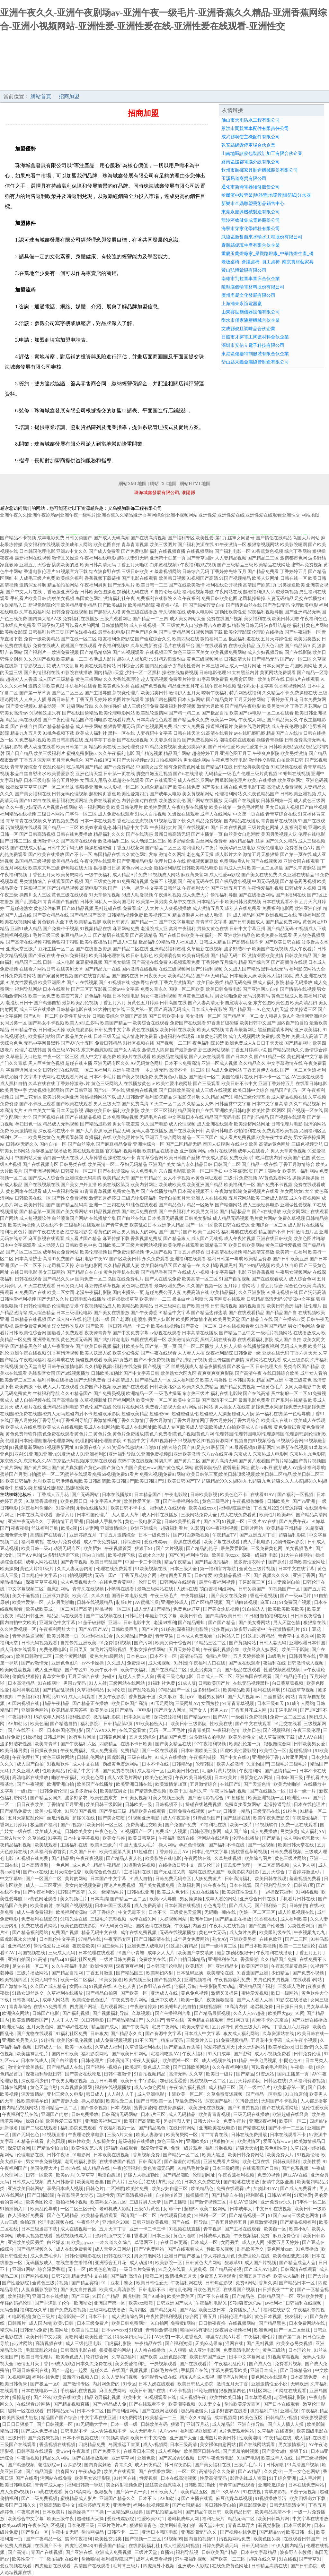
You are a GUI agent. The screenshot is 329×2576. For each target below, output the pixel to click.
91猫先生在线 (74, 1919)
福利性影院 (80, 1717)
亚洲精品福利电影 (61, 1407)
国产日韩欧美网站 (191, 2067)
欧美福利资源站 (72, 1912)
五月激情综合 (204, 1784)
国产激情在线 (14, 1986)
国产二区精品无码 (183, 1144)
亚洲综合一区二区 (269, 1225)
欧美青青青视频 (215, 2114)
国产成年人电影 (165, 794)
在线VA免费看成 (50, 2006)
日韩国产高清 (72, 1892)
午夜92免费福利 (72, 955)
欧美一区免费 (41, 996)
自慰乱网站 (59, 1589)
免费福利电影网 (278, 908)
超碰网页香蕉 (102, 794)
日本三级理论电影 (74, 1312)
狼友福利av (296, 2316)
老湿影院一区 (72, 2316)
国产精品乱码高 (72, 1204)
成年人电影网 (200, 612)
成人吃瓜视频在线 (296, 1912)
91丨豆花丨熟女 (118, 2283)
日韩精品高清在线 (270, 2565)
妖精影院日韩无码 (245, 625)
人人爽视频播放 (175, 908)
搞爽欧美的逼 (65, 564)
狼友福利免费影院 (116, 639)
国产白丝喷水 (81, 1144)
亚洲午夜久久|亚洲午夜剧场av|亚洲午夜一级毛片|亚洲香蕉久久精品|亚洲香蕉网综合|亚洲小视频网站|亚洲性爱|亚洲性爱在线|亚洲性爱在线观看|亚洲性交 (150, 515)
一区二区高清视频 (271, 1865)
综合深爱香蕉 (52, 2269)
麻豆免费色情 (287, 2235)
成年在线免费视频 (139, 1932)
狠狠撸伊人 (224, 2141)
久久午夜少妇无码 (24, 807)
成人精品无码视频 (231, 1218)
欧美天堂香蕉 (196, 2026)
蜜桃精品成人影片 (79, 2498)
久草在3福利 (124, 2357)
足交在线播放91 (310, 598)
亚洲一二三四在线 (107, 1204)
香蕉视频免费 (147, 2154)
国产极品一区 (240, 1366)
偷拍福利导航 (223, 895)
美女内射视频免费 (83, 1885)
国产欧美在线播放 (46, 854)
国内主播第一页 (128, 1292)
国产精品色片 (172, 1204)
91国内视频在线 (24, 1703)
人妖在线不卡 (49, 1225)
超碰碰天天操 (91, 2518)
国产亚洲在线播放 (309, 2020)
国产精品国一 (241, 1009)
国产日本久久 (239, 1056)
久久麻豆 (168, 1696)
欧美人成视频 (210, 1029)
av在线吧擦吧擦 (249, 733)
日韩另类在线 (72, 1164)
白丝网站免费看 (211, 841)
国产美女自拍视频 (79, 2289)
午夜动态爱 (90, 2471)
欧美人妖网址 (265, 578)
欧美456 (285, 1514)
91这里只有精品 (259, 1636)
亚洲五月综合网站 (163, 1137)
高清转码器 (192, 1656)
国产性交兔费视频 (70, 1198)
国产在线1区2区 (100, 760)
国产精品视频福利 (298, 2222)
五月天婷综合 (143, 1737)
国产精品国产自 (281, 1312)
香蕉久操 (268, 2283)
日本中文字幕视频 (82, 1838)
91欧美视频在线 (151, 1568)
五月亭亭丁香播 (100, 740)
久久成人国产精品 (242, 969)
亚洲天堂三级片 (21, 948)
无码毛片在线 (152, 1117)
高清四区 (138, 2309)
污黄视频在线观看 (24, 827)
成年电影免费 (50, 537)
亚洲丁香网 (304, 1575)
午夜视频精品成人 (98, 1306)
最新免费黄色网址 (33, 1326)
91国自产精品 (107, 2296)
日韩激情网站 (114, 625)
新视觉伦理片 (125, 692)
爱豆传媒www (277, 2141)
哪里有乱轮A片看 (224, 2336)
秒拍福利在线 (247, 1130)
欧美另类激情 (293, 753)
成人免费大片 (195, 895)
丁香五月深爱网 (35, 760)
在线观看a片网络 (34, 2404)
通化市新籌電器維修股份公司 (250, 186)
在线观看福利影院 (255, 1339)
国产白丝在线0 (131, 1218)
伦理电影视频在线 (56, 2222)
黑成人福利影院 (268, 982)
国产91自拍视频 (244, 2107)
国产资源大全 (65, 2101)
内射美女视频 (60, 598)
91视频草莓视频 (284, 2357)
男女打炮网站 (301, 1326)
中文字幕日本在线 (186, 1117)
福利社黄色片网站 (310, 625)
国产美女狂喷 (112, 1818)
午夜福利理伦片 (260, 2336)
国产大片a (318, 2276)
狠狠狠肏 (104, 2491)
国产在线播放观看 (91, 2458)
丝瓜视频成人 (184, 1366)
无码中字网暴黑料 (42, 1043)
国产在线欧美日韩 (187, 1130)
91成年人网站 (300, 1703)
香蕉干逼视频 (264, 1595)
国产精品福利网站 (30, 1932)
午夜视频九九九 (310, 1932)
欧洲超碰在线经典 (291, 2114)
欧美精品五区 (195, 2491)
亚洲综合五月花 (111, 2262)
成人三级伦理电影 (84, 2343)
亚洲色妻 (122, 2505)
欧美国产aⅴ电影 (245, 713)
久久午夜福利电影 (116, 753)
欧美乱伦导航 (44, 2208)
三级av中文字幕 (123, 989)
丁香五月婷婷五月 (229, 2222)
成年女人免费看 (189, 726)
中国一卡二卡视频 (143, 1562)
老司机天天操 (60, 1265)
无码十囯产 (107, 1575)
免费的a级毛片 (275, 1036)
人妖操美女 (104, 2141)
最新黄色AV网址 (257, 1777)
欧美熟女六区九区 (179, 1373)
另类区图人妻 (177, 2121)
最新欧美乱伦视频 (80, 1002)
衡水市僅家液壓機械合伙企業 (250, 320)
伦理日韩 (148, 1582)
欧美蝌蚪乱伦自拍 (178, 2006)
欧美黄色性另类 (113, 686)
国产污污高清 (312, 1292)
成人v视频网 (155, 2444)
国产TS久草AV (226, 2491)
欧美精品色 (203, 2188)
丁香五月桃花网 (128, 847)
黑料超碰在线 (107, 908)
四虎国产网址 (84, 2006)
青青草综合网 (149, 1157)
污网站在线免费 (56, 2478)
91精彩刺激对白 (170, 659)
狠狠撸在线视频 (141, 1090)
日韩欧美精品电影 (200, 868)
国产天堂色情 (258, 1784)
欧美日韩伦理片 (127, 807)
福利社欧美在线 (128, 1346)
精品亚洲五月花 (183, 686)
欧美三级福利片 (49, 753)
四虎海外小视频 (159, 2565)
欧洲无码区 (13, 2026)
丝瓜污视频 (59, 1818)
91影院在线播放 (76, 672)
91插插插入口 (14, 2208)
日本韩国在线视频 (182, 1905)
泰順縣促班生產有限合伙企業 (250, 245)
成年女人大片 (161, 1952)
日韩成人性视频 (28, 2181)
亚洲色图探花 (173, 2357)
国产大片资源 (89, 1130)
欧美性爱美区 (181, 2296)
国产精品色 (244, 2296)
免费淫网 (136, 1663)
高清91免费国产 (58, 1258)
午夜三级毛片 (164, 1595)
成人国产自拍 (287, 1339)
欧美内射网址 (143, 1184)
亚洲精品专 (227, 1966)
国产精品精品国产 (125, 2020)
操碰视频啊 (211, 2006)
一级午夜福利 (97, 874)
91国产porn (279, 2215)
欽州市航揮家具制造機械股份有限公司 (259, 170)
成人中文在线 (86, 1764)
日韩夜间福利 (287, 2161)
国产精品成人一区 (153, 1380)
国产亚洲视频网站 (42, 1171)
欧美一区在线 (79, 2047)
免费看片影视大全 (163, 1407)
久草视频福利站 (35, 612)
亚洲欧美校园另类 (26, 2242)
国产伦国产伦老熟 (267, 1925)
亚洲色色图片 (65, 1663)
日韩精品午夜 (23, 1029)
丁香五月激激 (100, 1973)
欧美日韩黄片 (115, 922)
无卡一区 (77, 2269)
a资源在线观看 (187, 1541)
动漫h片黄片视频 (219, 1770)
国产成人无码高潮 (111, 537)
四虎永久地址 (152, 1555)
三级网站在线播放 (108, 2309)
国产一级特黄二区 (219, 1946)
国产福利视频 (76, 2013)
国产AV (221, 1717)
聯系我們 (279, 84)
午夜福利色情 (227, 1730)
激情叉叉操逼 (65, 558)
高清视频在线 (49, 2343)
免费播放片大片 (245, 2309)
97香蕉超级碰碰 (222, 1023)
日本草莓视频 (258, 2397)
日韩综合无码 (195, 571)
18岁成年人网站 (49, 1717)
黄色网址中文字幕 (305, 1056)
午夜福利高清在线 (177, 1838)
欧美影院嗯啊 (293, 544)
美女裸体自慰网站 (218, 2444)
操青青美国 (199, 1730)
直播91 (167, 2552)
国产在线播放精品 (159, 1191)
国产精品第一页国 (37, 1211)
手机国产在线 (195, 2370)
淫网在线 (235, 2343)
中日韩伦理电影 (35, 1306)
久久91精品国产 (76, 1393)
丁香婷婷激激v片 (73, 1083)
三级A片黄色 (147, 2208)
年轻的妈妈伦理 (16, 2303)
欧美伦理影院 (237, 632)
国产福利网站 (121, 1400)
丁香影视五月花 (35, 665)
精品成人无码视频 (61, 1124)
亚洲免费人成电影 (145, 1946)
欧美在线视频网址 (18, 922)
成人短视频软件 (35, 1218)
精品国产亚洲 (269, 1380)
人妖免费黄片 (208, 1878)
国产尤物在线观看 (35, 2033)
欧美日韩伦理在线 (107, 955)
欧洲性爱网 (102, 1966)
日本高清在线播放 (200, 1333)
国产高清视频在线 (135, 2195)
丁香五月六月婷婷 (292, 2026)
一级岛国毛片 (121, 901)
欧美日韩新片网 (274, 2518)
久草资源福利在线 (143, 2047)
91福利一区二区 (210, 2215)
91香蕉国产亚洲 (253, 1973)
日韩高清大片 (237, 659)
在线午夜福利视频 (218, 686)
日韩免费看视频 (286, 1851)
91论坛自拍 (205, 2390)
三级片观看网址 (115, 618)
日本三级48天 (271, 1703)
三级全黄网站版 (71, 1656)
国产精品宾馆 (85, 2283)
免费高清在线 (195, 1292)
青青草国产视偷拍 (61, 901)
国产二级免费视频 (39, 2498)
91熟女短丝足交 (28, 1993)
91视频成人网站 (164, 874)
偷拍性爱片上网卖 (52, 1946)
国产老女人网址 (170, 1710)
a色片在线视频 (222, 1151)
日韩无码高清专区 (288, 2505)
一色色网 (61, 1865)
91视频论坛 (308, 2154)
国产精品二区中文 (237, 1333)
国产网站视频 (35, 2276)
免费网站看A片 (234, 861)
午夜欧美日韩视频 (193, 1777)
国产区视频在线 (48, 1117)
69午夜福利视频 (222, 1528)
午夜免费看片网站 (130, 2000)
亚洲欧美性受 (311, 2296)
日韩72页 (60, 2276)
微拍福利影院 (167, 868)
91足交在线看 (287, 1723)
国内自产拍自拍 (292, 1023)
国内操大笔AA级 (45, 618)
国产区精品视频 (207, 1602)
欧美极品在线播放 (170, 1056)
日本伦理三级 (81, 2525)
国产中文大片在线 (24, 591)
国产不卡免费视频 (152, 1359)
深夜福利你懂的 (37, 1508)
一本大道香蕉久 (187, 2336)
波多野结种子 (237, 948)
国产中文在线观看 (253, 1723)
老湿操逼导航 (278, 1804)
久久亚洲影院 (251, 1292)
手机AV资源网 (244, 2202)
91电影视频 (19, 2316)
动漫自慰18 (109, 2175)
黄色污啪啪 (185, 2235)
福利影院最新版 (235, 1508)
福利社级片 (214, 2518)
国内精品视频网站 (20, 2107)
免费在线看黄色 (104, 800)
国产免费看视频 (118, 1770)
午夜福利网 (251, 1770)
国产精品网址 (297, 1043)
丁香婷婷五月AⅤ (172, 1851)
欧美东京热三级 (44, 868)
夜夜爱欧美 (83, 1946)
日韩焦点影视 (219, 2283)
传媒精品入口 (13, 605)
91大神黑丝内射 (243, 672)
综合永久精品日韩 (194, 1164)
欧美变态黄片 (69, 996)
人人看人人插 (191, 1353)
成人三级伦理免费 (141, 706)
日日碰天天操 (51, 1029)
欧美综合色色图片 (103, 1872)
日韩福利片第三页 (46, 632)
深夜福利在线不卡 (56, 1130)
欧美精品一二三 (72, 659)
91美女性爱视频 (21, 982)
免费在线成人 (46, 645)
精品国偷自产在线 (196, 1110)
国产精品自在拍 (227, 2195)
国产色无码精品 (63, 2215)
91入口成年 (220, 2053)
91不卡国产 (147, 2040)
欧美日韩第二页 (72, 746)
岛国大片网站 (306, 537)
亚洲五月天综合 (35, 564)
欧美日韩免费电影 (224, 989)
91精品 (240, 2060)
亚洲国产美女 (161, 1164)
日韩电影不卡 (152, 2289)
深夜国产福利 (219, 2101)
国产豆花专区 (28, 1097)
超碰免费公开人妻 (163, 1292)
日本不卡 (158, 1912)
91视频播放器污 (271, 2498)
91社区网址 (261, 2390)
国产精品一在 (186, 1265)
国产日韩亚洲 (78, 1090)
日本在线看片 (56, 989)
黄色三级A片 (170, 2141)
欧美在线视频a (165, 1326)
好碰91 (109, 1676)
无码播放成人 (40, 2262)
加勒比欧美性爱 (230, 612)
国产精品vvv (271, 2532)
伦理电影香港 (65, 1306)
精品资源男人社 (188, 915)
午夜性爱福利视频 (265, 888)
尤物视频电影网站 (46, 1090)
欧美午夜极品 (93, 942)
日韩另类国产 (78, 537)
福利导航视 (33, 1541)
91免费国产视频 (295, 1602)
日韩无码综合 (255, 2545)
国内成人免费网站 (224, 1070)
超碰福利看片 (175, 1528)
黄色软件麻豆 (47, 908)
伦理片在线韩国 (30, 1050)
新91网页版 (238, 2020)
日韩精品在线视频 (28, 1319)
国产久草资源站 (300, 868)
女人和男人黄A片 (277, 1016)
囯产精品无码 (265, 659)
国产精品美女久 (282, 719)
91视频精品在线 (95, 928)
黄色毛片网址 (250, 807)
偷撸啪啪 (90, 2559)
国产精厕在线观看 (111, 935)
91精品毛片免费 (193, 2168)
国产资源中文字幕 (163, 2033)
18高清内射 (237, 2006)
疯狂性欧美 (79, 2141)
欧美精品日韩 (239, 2512)
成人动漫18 (141, 2262)
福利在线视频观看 (151, 2505)
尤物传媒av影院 (289, 1541)
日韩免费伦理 (54, 1791)
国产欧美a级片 (112, 605)
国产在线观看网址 (280, 2107)
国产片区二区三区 (24, 1252)
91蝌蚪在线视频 (294, 773)
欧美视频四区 (14, 1979)
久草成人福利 (109, 2047)
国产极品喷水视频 (233, 881)
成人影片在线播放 (306, 1225)
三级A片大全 (13, 1838)
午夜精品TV (224, 1535)
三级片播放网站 (33, 1973)
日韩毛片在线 (165, 2370)
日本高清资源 (35, 1865)
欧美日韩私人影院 (196, 2384)
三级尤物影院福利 (139, 1198)
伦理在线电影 (311, 834)
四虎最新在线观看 (53, 2565)
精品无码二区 (242, 2518)
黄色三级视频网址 (205, 659)
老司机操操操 (251, 598)
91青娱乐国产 (207, 1818)
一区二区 (187, 2471)
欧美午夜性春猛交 (274, 1137)
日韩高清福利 (239, 1878)
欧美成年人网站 (76, 544)
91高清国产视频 (303, 2464)
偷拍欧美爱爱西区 (243, 2404)
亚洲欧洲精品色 (239, 935)
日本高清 (99, 1898)
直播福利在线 (97, 1137)
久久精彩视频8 (99, 1366)
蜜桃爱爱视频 (255, 1993)
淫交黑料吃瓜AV (68, 1326)
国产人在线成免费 (163, 1279)
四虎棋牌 (132, 2296)
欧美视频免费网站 (228, 652)
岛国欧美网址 (303, 665)
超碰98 (191, 2208)
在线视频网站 (199, 551)
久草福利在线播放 (65, 1993)
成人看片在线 (28, 1407)
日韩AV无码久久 (22, 1144)
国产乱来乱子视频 (189, 1359)
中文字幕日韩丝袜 (163, 888)
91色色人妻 (125, 1986)
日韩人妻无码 (273, 1642)
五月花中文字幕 (267, 2040)
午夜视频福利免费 (233, 1979)
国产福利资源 (179, 2343)
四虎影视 (116, 1757)
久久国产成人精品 (48, 1986)
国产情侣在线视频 (298, 989)
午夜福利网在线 (187, 2283)
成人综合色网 (302, 1279)
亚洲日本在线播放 (50, 2296)
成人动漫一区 (218, 915)
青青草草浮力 (242, 2525)
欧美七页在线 (257, 2161)
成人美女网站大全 (188, 618)
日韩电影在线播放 (88, 1299)
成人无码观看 (82, 1696)
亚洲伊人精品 (170, 1225)
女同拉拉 (210, 1703)
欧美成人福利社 (91, 733)
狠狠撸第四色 (233, 2390)
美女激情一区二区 (203, 1016)
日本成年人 (241, 2208)
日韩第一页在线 (119, 773)
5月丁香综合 (103, 1912)
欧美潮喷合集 (167, 955)
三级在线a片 (140, 1757)
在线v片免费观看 (64, 1541)
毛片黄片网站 (263, 1218)
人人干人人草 (65, 2020)
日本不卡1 (99, 2316)
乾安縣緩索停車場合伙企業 (248, 145)
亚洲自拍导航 (251, 2424)
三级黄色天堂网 (186, 1912)
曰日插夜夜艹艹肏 (276, 2289)
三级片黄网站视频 (144, 1245)
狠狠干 (177, 2424)
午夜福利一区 (208, 935)
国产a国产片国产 (175, 1231)
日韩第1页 (304, 1885)
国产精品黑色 (152, 2128)
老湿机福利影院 (290, 2397)
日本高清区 (118, 2060)
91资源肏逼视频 (140, 1865)
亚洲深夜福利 (263, 2121)
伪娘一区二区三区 (257, 1912)
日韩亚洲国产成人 (175, 2303)
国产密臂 (243, 2053)
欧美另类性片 (275, 706)
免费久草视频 (291, 1218)
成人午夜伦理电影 (289, 726)
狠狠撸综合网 (278, 1744)
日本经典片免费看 (18, 625)
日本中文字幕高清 (270, 1103)
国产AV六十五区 (77, 1043)
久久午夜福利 (186, 598)
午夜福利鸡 (28, 1696)
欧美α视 (69, 1528)
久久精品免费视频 (205, 820)
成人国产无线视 (207, 1238)
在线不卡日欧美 (136, 1744)
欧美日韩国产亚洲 (208, 2357)
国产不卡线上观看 (37, 1103)
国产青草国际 (200, 558)
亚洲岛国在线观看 (254, 1676)
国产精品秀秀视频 (298, 881)
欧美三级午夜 (61, 2518)
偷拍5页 (28, 2222)
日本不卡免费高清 (182, 1063)
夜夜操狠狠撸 (221, 2000)
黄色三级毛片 (216, 1501)
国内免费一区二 (91, 1279)
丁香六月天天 (303, 1353)
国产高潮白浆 (65, 1400)
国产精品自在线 (257, 1319)
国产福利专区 (181, 537)
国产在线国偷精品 (80, 713)
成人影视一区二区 (121, 787)
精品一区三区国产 (200, 1137)
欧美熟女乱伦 (172, 800)
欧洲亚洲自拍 (308, 908)
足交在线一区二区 (30, 1966)
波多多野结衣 (84, 1791)
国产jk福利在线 (291, 895)
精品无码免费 (238, 982)
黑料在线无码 (274, 969)
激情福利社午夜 (119, 598)
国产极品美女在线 (74, 1036)
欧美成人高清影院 (118, 2289)
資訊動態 (180, 84)
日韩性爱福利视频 (18, 1299)
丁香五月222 (265, 1508)
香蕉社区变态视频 (135, 820)
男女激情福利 (292, 2444)
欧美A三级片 (103, 1845)
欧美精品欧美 (237, 1690)
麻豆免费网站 (113, 2390)
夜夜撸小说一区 (172, 605)
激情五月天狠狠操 (261, 854)
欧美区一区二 (293, 2121)
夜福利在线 (274, 1663)
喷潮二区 (154, 2276)
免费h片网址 (219, 1656)
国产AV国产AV (93, 1629)
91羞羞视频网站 (165, 571)
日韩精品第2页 (118, 1723)
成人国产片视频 (261, 2262)
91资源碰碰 (291, 1508)
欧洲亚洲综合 (144, 1528)
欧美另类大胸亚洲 (61, 1097)
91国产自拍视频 (235, 1279)
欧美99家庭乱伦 (95, 827)
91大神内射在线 (109, 1009)
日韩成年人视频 (300, 888)
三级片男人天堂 (145, 2202)
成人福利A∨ (312, 1831)
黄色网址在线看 (137, 1285)
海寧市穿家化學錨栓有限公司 (250, 228)
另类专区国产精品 (301, 1366)
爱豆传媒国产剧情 (226, 1359)
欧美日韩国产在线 (148, 2390)
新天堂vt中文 (212, 2525)
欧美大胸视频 (21, 1225)
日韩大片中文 (207, 2121)
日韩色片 (95, 2188)
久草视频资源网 (76, 2087)
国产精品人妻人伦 (124, 1858)
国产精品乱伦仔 (202, 1548)
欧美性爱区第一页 (142, 1501)
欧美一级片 (241, 1824)
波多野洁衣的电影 (208, 1737)
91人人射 (98, 1683)
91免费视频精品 (232, 2040)
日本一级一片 (303, 1791)
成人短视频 (160, 1663)
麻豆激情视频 (264, 2222)
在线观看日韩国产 (302, 2539)
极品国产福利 (44, 1824)
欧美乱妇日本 (142, 1225)
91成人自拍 (141, 1878)
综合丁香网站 (297, 551)
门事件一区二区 (81, 814)
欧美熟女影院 (13, 632)
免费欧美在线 (153, 1959)
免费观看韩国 (69, 1137)
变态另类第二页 (206, 1669)
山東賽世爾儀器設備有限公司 (250, 312)
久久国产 (155, 2020)
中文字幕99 (12, 1878)
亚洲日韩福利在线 (30, 2370)
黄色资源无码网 (76, 1339)
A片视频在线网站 (60, 807)
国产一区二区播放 (196, 1346)
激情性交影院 (262, 760)
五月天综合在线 (84, 1676)
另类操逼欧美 (291, 585)
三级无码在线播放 (252, 2114)
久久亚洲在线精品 (296, 874)
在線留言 (312, 84)
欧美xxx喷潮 (142, 2303)
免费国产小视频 (95, 1386)
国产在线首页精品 (92, 975)
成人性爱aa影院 (224, 874)
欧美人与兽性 (213, 1380)
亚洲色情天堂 (89, 773)
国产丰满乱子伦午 (53, 2303)
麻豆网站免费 (125, 928)
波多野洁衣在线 (155, 1986)
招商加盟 (214, 84)
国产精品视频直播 (72, 2404)
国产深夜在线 (41, 955)
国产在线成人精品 (28, 847)
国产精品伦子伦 (291, 1676)
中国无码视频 (265, 881)
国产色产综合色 (141, 632)
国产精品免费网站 (283, 922)
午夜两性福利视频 (229, 1791)
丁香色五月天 (41, 874)
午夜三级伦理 (307, 1730)
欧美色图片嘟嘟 (309, 1238)
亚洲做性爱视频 (296, 1204)
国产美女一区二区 (199, 1326)
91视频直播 (54, 2134)
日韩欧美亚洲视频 (298, 794)
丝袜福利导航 (46, 1393)
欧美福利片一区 (239, 1184)
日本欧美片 (226, 1777)
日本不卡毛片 (102, 1076)
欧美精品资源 (257, 1258)
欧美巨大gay (281, 2013)
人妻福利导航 (293, 827)
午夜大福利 (194, 2053)
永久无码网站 (252, 2047)
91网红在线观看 (291, 2390)
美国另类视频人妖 (279, 834)
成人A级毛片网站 (125, 1777)
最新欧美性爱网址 (307, 1562)
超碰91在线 (84, 1818)
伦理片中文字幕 (84, 1770)
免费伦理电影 (53, 1649)
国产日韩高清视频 (37, 834)
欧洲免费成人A (240, 1043)
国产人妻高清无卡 (206, 1002)
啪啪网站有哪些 (196, 2330)
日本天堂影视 (69, 1110)
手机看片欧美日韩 (28, 598)
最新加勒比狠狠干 (235, 1952)
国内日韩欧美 (65, 2053)
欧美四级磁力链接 (20, 2417)
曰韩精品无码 (61, 2411)
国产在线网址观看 (160, 2411)
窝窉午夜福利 (182, 928)
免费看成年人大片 (141, 908)
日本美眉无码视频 (165, 1218)
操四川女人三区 (35, 895)
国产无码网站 (86, 1494)
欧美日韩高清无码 (98, 564)
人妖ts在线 (186, 1589)
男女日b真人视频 (282, 807)
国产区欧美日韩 (125, 1258)
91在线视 (252, 2491)
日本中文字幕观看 (18, 1245)
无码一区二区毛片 (167, 1730)
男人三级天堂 (106, 1103)
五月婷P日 (222, 2026)
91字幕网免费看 (212, 679)
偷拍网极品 (93, 2532)
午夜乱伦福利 (51, 767)
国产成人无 (241, 1905)
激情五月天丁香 (33, 2363)
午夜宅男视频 (264, 2060)
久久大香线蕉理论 (121, 679)
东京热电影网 (89, 1265)
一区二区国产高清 (74, 1609)
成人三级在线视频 (214, 1090)
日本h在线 (70, 2168)
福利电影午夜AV (92, 1258)
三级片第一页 (139, 1009)
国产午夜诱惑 (143, 1312)
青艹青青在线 (215, 2134)
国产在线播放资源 (93, 948)
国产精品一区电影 (133, 1710)
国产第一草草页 (35, 692)
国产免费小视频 (308, 1973)
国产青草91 (311, 2559)
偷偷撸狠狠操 (26, 1676)
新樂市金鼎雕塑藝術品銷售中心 (252, 203)
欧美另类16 (101, 1710)
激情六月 (65, 1514)
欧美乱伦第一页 (245, 1744)
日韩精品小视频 (282, 2417)
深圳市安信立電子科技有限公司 (252, 345)
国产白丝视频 (313, 807)
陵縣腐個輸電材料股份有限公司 (252, 287)
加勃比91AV (265, 2188)
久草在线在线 (41, 1083)
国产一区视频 (262, 1845)
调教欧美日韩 (97, 1110)
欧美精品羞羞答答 (70, 1710)
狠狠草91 (234, 2262)
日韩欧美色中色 (81, 1245)
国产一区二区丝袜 (56, 787)
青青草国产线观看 (237, 2485)
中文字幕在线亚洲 (99, 2417)
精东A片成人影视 (198, 2377)
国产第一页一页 (161, 1346)
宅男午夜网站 (166, 2026)
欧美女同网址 (295, 1211)
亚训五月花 (198, 2424)
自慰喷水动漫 (238, 1002)
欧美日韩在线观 (271, 1878)
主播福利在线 (74, 1845)
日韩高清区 (150, 2161)
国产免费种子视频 (61, 928)
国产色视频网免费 (154, 726)
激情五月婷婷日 (104, 1198)
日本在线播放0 (117, 1494)
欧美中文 (133, 2397)
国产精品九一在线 (102, 969)
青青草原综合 (23, 767)
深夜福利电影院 (193, 1629)
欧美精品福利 (223, 1292)
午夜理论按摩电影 (86, 2134)
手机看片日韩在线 (297, 1898)
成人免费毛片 (143, 1171)
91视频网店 (19, 2377)
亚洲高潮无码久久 (199, 2532)
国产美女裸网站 (72, 1211)
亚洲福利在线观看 (188, 1258)
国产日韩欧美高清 (177, 1090)
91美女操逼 (110, 1979)
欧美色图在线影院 (79, 1925)
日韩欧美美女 (79, 1831)
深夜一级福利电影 (260, 1555)
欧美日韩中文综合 (251, 1090)
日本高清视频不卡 (196, 1191)
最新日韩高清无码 (172, 834)
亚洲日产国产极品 (182, 2256)
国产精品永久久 (127, 2033)
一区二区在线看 (278, 713)
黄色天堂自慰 (32, 1366)
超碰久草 (100, 2370)
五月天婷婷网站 (249, 699)
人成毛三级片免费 (37, 578)
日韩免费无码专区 (173, 1878)
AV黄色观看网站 (274, 1178)
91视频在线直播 (185, 2229)
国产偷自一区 (35, 2532)
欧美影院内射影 (243, 1872)
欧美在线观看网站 (98, 665)
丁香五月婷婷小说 (249, 1050)
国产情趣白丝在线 (244, 605)
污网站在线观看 (213, 1838)
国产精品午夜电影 (243, 706)
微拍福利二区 (213, 639)
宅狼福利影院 (311, 915)
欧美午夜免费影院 (271, 1818)
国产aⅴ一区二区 (296, 659)
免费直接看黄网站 (243, 1804)
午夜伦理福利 (127, 2168)
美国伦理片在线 (237, 1076)
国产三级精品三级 (235, 564)
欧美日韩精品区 (156, 1265)
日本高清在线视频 (224, 1252)
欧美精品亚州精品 (79, 605)
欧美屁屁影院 (80, 1029)
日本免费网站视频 (120, 1117)
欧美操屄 (9, 1568)
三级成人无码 (62, 1952)
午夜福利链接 (203, 1757)
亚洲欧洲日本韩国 (307, 1642)
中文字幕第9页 (238, 1171)
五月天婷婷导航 (185, 1649)
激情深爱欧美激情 (265, 955)
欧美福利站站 (41, 1036)
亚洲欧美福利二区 (103, 2121)
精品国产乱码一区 (288, 1090)
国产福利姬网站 (123, 2411)
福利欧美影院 (125, 1110)
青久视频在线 (172, 612)
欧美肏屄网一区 (182, 2134)
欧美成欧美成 (172, 1184)
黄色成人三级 (157, 2067)
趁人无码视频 (154, 679)
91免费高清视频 (132, 881)
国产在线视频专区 (40, 1164)
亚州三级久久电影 (65, 2094)
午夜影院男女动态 (218, 1986)
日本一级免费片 (154, 1535)
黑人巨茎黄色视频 (46, 1063)
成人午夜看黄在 (58, 1346)
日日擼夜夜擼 (213, 2323)
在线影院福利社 (145, 2545)
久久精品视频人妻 (121, 1265)
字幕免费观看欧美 (229, 2370)
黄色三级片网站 (58, 1757)
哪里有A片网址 (233, 2377)
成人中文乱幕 (65, 665)
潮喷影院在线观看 (237, 740)
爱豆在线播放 (206, 1892)
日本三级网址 (214, 665)
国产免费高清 (134, 1103)
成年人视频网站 (244, 1036)
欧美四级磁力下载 (308, 2498)
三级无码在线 (267, 1811)
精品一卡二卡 (136, 1326)
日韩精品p (182, 1764)
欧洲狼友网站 (16, 2013)
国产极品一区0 (45, 2384)
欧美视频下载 (122, 1555)
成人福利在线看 (311, 2437)
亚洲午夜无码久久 (26, 1521)
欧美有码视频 (195, 955)
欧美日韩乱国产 (39, 1204)
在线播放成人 (306, 1333)
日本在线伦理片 (310, 1804)
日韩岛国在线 (173, 1002)
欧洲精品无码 (116, 1130)
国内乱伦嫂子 (158, 665)
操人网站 (167, 1845)
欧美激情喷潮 (23, 1130)
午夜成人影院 (214, 1157)
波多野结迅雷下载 (61, 1555)
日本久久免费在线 (202, 2181)
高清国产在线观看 (92, 2565)
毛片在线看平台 (179, 645)
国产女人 (198, 1710)
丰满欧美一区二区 (186, 2094)
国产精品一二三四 (150, 618)
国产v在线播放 (266, 1211)
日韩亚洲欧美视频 (151, 2222)
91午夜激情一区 (230, 544)
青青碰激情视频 (162, 2330)
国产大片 (116, 2181)
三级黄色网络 (306, 2215)
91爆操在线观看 (183, 814)
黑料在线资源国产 (207, 1872)
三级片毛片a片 (249, 2464)
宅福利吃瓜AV (165, 2053)
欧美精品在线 (65, 861)
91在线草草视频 (299, 1690)
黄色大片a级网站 (107, 1656)
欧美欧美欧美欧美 (286, 1609)
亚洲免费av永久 (277, 2202)
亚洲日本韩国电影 (160, 2532)
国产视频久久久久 (272, 1575)
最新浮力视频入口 (81, 2377)
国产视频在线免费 (238, 2532)
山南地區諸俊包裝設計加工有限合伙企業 (261, 153)
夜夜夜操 (20, 1528)
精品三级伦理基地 (252, 1097)
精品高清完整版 (258, 1252)
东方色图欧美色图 (271, 1002)
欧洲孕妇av (201, 1919)
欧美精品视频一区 (233, 1575)
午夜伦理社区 (26, 1757)
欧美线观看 (46, 1845)
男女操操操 (191, 1898)
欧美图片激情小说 (194, 1319)
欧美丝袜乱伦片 (33, 2053)
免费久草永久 (153, 989)
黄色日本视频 (268, 2316)
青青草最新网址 (240, 1029)
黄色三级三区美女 (191, 652)
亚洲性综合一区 (148, 1144)
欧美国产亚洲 (255, 1966)
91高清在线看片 (217, 733)
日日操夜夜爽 (44, 1750)
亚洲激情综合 (114, 1528)
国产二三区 (297, 1939)
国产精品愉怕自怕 (50, 2148)
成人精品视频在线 (289, 1097)
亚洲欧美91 (198, 2141)
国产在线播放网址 (157, 2471)
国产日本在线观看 (282, 2404)
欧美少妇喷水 (49, 1811)
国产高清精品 (143, 935)
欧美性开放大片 (75, 1016)
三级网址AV (187, 1703)
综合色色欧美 (297, 1285)
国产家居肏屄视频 (55, 975)
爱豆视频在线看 (16, 2565)
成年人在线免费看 (243, 908)
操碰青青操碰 (269, 740)
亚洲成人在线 (165, 1993)
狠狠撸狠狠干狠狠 (61, 942)
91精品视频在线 (104, 1211)
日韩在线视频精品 (95, 1602)
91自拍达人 (254, 1609)
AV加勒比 (18, 1723)
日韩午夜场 (59, 2154)
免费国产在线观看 (188, 1023)
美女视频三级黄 (169, 1797)
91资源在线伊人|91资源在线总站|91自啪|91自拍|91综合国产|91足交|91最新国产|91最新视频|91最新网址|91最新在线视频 (191, 1447)
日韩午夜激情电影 (65, 1366)
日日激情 (304, 2047)
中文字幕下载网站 (37, 1076)
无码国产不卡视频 (279, 2101)
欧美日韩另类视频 (243, 901)
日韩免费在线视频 (70, 612)
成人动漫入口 (50, 1245)
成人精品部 (224, 2424)
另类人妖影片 (161, 1319)
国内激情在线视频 (139, 969)
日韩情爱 (203, 1575)
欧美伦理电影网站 (117, 713)
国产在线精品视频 (83, 1117)
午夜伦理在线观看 (98, 861)
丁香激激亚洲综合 (61, 591)
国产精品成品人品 (297, 2262)
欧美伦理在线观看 (181, 1245)
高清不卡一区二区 (187, 1070)
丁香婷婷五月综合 (219, 962)
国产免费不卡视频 (274, 1184)
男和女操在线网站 (148, 1649)
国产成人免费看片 (298, 2188)
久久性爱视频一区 (18, 1629)
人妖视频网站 (174, 1919)
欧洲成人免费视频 (114, 2552)
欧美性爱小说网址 (174, 1083)
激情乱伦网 (180, 2289)
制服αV (188, 1696)
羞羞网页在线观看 (227, 1299)
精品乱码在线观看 (24, 719)
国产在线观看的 (211, 645)
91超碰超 (236, 1797)
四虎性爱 (105, 2195)
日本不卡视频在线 (81, 2437)
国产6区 (176, 1555)
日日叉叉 (79, 1649)
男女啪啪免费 (228, 996)
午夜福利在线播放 (274, 1952)
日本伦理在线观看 (97, 1952)
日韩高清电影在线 (79, 2350)
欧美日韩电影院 (16, 2485)
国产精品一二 (143, 922)
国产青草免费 (114, 1225)
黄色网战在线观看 (269, 2377)
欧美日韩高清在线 (65, 740)
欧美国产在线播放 (95, 1784)
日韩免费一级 (247, 1353)
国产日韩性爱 (221, 746)
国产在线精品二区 (169, 1669)
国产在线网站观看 (257, 2444)
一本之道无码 (154, 1070)
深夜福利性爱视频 (178, 706)
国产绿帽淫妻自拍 (207, 605)
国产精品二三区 (263, 558)
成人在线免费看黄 (238, 1514)
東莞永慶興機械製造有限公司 (250, 212)
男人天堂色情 (287, 1622)
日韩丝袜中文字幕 (233, 1103)
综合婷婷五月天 (94, 2505)
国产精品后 (62, 1858)
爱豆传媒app (157, 1541)
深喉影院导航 (186, 1097)
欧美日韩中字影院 (139, 2080)
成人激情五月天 (208, 908)
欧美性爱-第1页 (211, 537)
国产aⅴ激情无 (35, 1663)
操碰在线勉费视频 (180, 672)
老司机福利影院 (81, 2161)
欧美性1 (267, 1514)
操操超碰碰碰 (97, 847)
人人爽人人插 (32, 699)
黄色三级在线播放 (139, 612)
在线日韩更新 (174, 2242)
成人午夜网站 (89, 726)
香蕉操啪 (249, 1959)
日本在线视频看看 (236, 1326)
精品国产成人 (105, 2026)
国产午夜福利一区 (303, 632)
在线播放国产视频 (118, 2161)
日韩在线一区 (293, 578)
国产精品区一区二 (241, 1016)
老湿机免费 (262, 2006)
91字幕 (54, 1838)
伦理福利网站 (228, 794)
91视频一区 (234, 1521)
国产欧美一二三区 (228, 2559)
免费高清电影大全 (242, 2350)
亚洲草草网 (123, 2458)
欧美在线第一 (222, 807)
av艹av (214, 1811)
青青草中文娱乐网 (296, 1636)
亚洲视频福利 (198, 1979)
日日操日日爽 (290, 2006)
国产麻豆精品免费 (114, 1144)
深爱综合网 (19, 2148)
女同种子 (172, 2208)
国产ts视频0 (72, 1824)
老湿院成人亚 (154, 928)
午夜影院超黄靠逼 (289, 1966)
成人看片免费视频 (237, 1137)
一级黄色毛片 (269, 1386)
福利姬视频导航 (198, 591)
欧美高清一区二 (103, 1164)
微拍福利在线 (274, 1615)
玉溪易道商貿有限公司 (243, 178)
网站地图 (310, 515)
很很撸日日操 (106, 868)
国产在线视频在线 (42, 1184)
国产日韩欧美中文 (166, 1016)
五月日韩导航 (104, 2080)
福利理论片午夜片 (200, 847)
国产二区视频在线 (104, 1615)
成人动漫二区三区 (148, 841)
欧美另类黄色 (41, 1137)
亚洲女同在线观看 (301, 861)
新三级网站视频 (214, 1050)
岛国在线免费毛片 (126, 1279)
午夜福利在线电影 (98, 558)
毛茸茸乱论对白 (42, 2350)
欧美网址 (59, 2330)
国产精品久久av (58, 1279)
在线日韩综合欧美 (281, 1373)
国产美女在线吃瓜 (83, 2074)
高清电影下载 (93, 888)
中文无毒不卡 (132, 1912)
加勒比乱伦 (170, 2181)
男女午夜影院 (112, 1696)
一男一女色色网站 (302, 2471)
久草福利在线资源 (276, 2431)
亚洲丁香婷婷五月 (276, 1083)
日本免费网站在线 (307, 2323)
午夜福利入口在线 (208, 1663)
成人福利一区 (151, 1770)
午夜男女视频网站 (294, 1272)
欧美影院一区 (169, 2262)
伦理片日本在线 (170, 861)
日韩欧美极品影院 (287, 746)
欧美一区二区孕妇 (205, 1171)
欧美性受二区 (120, 2101)
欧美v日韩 (64, 2323)
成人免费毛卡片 (46, 2256)
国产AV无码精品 (212, 975)
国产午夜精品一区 (44, 2539)
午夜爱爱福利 (306, 1818)
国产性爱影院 (16, 2283)
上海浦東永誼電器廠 (241, 303)
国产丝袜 (42, 2397)
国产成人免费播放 (39, 2431)
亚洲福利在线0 (223, 1959)
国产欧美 (148, 2357)
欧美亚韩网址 (291, 780)
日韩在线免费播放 (74, 834)
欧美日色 (252, 1730)
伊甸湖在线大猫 (76, 868)
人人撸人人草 (125, 1514)
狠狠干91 (144, 1548)
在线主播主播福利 (74, 2262)
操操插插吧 (197, 2195)
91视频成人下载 (310, 928)
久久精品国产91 (217, 1097)
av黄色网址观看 (206, 1178)
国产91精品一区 (270, 1056)
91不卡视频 (180, 2390)
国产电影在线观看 (139, 578)
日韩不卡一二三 (123, 2532)
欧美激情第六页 (183, 1339)
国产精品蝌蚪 (192, 1622)
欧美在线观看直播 (86, 1151)
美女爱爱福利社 (131, 2363)
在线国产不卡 (49, 2545)
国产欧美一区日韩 (104, 1326)
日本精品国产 (148, 1494)
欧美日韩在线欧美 (178, 1029)
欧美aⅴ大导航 (163, 1898)
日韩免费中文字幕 (112, 1029)
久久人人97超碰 (249, 2013)
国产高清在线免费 (150, 962)
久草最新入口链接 (24, 1056)
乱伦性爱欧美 (314, 2107)
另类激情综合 (32, 881)
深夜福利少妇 (35, 2080)
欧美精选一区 (199, 1966)
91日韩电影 (93, 2020)
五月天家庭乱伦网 (26, 1818)
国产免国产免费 (181, 1824)
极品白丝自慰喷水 (190, 1299)
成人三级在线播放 (37, 1009)
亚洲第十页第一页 (168, 558)
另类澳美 (289, 1831)
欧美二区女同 (60, 1292)
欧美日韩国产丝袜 (182, 1157)
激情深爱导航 (32, 585)
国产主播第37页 (289, 1319)
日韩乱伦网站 (91, 1757)
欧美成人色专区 (173, 1892)
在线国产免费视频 (148, 686)
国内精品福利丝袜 (246, 841)
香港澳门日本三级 (152, 2235)
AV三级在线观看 (307, 1076)
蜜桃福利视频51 (15, 935)
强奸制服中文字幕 (113, 2235)
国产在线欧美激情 (187, 585)
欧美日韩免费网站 (246, 2154)
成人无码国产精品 (152, 1609)
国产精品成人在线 (65, 2067)
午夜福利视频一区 (118, 2128)
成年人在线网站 (216, 814)
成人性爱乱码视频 (181, 2545)
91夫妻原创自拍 (165, 740)
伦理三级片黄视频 (259, 773)
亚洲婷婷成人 (175, 1602)
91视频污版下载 (207, 632)
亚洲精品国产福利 (257, 1986)
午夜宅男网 (28, 2512)
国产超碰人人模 (104, 612)
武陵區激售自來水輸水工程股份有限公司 (261, 237)
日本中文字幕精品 (259, 2552)
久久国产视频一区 (204, 1285)
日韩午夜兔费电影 (216, 2458)
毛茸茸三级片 (127, 2565)
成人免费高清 (148, 1905)
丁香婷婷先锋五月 (228, 571)
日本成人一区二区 (215, 1676)
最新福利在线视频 (33, 558)
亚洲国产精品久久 (118, 2498)
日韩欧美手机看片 (182, 1521)
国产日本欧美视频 (258, 1946)
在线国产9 (231, 1784)
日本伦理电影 (125, 996)
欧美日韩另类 (210, 982)
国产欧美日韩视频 (93, 1346)
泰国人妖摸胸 (216, 1144)
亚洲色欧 (146, 2458)
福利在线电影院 (226, 1393)
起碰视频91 (301, 1750)
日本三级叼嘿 (226, 2168)
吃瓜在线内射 (268, 1157)
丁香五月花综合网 (139, 1575)
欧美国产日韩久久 (18, 2505)
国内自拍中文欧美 (18, 1622)
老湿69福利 (165, 1622)
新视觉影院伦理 (44, 605)
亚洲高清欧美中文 (57, 2505)
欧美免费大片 (281, 2154)
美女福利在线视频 (42, 544)
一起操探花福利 (277, 1892)
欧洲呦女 (83, 2303)
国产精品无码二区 (228, 955)
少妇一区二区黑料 (143, 672)
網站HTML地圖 (195, 483)
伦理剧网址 (204, 2175)
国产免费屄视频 (109, 1393)
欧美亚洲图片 (51, 982)
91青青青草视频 (95, 1191)
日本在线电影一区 (39, 2390)
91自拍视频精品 (150, 2074)
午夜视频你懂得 (248, 1501)
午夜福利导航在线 (20, 2114)
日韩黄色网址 (113, 1737)
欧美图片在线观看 (126, 699)
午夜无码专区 (118, 1939)
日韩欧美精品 (298, 955)
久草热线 (37, 1838)
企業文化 (82, 84)
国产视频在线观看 (288, 1117)
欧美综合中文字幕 (26, 2518)
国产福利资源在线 (196, 544)
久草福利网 (189, 1885)
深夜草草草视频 (42, 1582)
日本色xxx (137, 1656)
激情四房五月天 (176, 1575)
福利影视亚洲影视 (199, 2431)
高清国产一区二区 (139, 2215)
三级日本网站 (50, 814)
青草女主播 (54, 1676)
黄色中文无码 (213, 1932)
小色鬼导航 (215, 1905)
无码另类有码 (256, 996)
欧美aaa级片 (14, 2525)
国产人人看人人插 (255, 2000)
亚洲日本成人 (264, 2370)
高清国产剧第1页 (260, 585)
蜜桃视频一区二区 (113, 1609)
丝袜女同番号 (240, 537)
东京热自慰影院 (97, 1050)
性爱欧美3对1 (151, 2518)
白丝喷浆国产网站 (70, 1218)
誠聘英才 (246, 84)
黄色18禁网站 (78, 2491)
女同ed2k (78, 1986)
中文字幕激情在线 (285, 1063)
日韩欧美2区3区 (165, 1386)
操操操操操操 (305, 1178)
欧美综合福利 (69, 578)
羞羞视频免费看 (305, 1878)
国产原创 (278, 1562)
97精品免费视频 (161, 746)
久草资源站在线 (278, 2033)
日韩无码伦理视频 (70, 794)
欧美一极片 (193, 2000)
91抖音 (48, 2040)
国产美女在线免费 (259, 874)
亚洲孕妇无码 (50, 625)
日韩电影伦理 (212, 672)
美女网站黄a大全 (297, 1191)
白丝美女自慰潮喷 (242, 834)
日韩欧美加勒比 (106, 1373)
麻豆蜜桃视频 (89, 962)
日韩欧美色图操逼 (98, 591)
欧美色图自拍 (106, 544)
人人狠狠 (178, 2350)
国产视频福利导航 (111, 2013)
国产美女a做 (275, 2451)
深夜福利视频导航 (265, 612)
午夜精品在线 (149, 2343)
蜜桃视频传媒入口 (74, 2235)
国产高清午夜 (248, 1373)
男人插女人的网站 (139, 1231)
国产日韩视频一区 (55, 2424)
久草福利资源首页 (48, 1851)
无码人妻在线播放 (150, 1130)
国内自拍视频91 (200, 2539)
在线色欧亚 (271, 1939)
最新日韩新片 (60, 699)
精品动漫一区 (51, 706)
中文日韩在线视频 (274, 2208)
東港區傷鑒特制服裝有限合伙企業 (255, 353)
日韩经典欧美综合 (252, 767)
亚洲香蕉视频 (260, 1272)
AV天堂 (161, 2336)
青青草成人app (50, 2485)
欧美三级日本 (213, 2309)
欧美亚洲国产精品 (205, 1184)
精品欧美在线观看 (148, 1811)
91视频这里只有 (45, 713)
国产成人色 (261, 2363)
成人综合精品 (41, 1312)
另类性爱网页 (302, 1925)
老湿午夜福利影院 (93, 1292)
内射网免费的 (107, 2384)
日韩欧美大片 (164, 2491)
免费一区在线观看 (299, 1824)
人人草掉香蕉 (93, 1157)
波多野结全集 (181, 841)
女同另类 (230, 2242)
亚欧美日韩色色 (183, 1770)
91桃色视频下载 (58, 733)
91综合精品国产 (156, 787)
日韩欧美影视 (204, 1494)
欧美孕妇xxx (280, 2047)
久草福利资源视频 (307, 2080)
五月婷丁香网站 (239, 1285)
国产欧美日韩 (195, 1306)
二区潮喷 (115, 2188)
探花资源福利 (168, 1717)
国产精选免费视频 (148, 1791)
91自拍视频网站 (166, 760)
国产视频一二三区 (173, 1043)
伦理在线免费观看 (114, 1568)
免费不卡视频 (163, 881)
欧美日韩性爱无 (152, 2283)
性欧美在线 (222, 1723)
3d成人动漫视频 (137, 895)
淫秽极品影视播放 (49, 1151)
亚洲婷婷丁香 (266, 1757)
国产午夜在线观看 (159, 1353)
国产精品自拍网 (67, 1973)
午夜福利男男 (93, 585)
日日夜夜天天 (152, 975)
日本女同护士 (275, 665)
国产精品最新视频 (212, 2013)
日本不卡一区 (164, 1656)
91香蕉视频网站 (290, 686)
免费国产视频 (65, 1932)
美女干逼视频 (26, 1595)
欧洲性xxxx (299, 1797)
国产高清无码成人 (172, 1009)
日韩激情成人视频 (306, 1663)
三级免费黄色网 (267, 1548)
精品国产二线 (28, 962)
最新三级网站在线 (155, 1589)
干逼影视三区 (32, 888)
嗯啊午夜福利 (214, 692)
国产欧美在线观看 (74, 1103)
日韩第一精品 (237, 1811)
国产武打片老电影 (111, 1339)
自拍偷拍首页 (170, 2195)
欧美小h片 (299, 2229)
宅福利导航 (186, 1986)
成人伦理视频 (182, 1124)
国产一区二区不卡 (28, 1265)
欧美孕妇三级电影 (237, 847)
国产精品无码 (280, 928)
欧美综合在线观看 (151, 1023)
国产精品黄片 (219, 699)
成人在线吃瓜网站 (196, 780)
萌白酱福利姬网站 (218, 1589)
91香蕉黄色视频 (267, 551)
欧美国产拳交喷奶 (196, 1952)
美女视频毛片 (299, 1548)
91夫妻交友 (210, 2404)
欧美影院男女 (114, 1791)
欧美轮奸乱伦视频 (75, 2040)
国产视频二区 (156, 1366)
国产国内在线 (124, 975)
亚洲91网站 (24, 2269)
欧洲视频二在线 (281, 915)
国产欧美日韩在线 (282, 942)
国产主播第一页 (207, 834)
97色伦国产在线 (95, 1407)
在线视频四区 (158, 652)
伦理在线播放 (246, 1838)
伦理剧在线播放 (267, 632)
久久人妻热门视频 (120, 2377)
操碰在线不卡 (121, 1157)
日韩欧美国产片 (214, 1683)
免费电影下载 (251, 787)
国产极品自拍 (214, 713)
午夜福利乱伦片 (230, 2363)
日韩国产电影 (46, 2013)
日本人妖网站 (191, 699)
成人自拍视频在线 (33, 1400)
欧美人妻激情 (150, 2134)
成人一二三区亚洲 (44, 1885)
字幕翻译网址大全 (24, 1070)
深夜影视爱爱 (313, 2417)
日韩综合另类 (130, 665)
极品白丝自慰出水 (28, 773)
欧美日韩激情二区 (34, 1656)
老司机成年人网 (183, 2518)
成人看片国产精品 (83, 1238)
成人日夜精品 (149, 2464)
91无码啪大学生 (92, 2424)
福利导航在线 (60, 1359)
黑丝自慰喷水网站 (276, 1029)
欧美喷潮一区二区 (181, 2060)
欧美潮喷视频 (182, 2404)
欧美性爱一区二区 (154, 1400)
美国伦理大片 (44, 2168)
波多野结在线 (144, 982)
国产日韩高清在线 (152, 1939)
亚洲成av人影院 (194, 2565)
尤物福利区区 (312, 1130)
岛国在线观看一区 (148, 1339)
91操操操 (32, 1737)
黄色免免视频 (195, 1993)
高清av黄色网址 (274, 1144)
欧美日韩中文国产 (258, 1023)
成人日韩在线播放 (160, 1514)
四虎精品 (109, 1744)
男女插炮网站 (196, 760)
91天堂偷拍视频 (104, 895)
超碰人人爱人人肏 (137, 1676)
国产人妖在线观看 (207, 1056)
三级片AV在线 (262, 1521)
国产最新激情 (183, 1050)
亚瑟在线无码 (275, 1353)
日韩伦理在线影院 (61, 1070)
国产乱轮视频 (142, 1690)
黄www (63, 2451)
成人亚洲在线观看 (215, 1124)
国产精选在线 (252, 2128)
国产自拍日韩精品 (187, 1959)
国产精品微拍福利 (213, 1562)
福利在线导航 (267, 1690)
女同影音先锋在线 (159, 2377)
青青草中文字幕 (211, 922)
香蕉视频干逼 (143, 1696)
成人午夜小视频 (301, 2040)
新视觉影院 (270, 2525)
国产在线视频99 (266, 861)
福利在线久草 (34, 2309)
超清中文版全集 (278, 2181)
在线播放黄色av (139, 1083)
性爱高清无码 (214, 2478)
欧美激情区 (249, 2141)
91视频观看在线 (161, 2397)
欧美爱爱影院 (60, 773)
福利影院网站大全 (307, 969)
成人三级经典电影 (261, 1204)
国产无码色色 (26, 2134)
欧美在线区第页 (113, 1184)
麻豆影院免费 (253, 2505)
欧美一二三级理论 (297, 1946)
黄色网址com (280, 2249)
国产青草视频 (74, 1562)
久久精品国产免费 (134, 1636)
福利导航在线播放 (55, 1380)
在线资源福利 (172, 2107)
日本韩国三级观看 (113, 1905)
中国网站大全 (28, 1157)
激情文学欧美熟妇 (26, 2067)
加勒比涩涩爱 (174, 2080)
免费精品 (130, 1750)
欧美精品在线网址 (272, 564)
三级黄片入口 (179, 625)
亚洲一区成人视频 (219, 1063)
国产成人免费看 (104, 551)
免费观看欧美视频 (280, 1130)
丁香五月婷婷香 (189, 1252)
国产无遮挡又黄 (170, 1872)
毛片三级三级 (46, 935)
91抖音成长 (247, 2101)
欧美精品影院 (141, 605)
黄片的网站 (77, 1878)
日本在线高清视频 (179, 2478)
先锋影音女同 (41, 1373)
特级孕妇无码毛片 (133, 2336)
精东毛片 (9, 2330)
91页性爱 (303, 2195)
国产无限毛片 (121, 585)
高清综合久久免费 (217, 2471)
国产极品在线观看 (243, 1669)
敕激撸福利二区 (113, 841)
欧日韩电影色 (139, 955)
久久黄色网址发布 (139, 854)
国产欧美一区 (134, 1993)
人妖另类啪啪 (61, 1602)
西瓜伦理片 (209, 1865)
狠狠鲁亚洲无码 (119, 726)
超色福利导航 (97, 996)
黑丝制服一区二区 (289, 1393)
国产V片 (150, 1629)
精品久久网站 (56, 2458)
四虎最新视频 (284, 591)
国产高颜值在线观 (289, 962)
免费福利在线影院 (154, 598)
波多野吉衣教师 (210, 625)
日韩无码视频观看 (39, 1642)
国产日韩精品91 (146, 1178)
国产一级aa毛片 (296, 1595)
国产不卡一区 (78, 854)
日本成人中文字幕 (202, 2033)
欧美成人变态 (49, 1831)
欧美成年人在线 (277, 2458)
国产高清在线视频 (24, 942)
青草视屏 (213, 2229)
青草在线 (175, 2020)
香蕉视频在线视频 (57, 2444)
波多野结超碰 (277, 625)
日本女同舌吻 (138, 1717)
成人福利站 (170, 2451)
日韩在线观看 (28, 1279)
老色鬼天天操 (200, 854)
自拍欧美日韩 (290, 760)
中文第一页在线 (248, 814)
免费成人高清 (304, 1036)
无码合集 (9, 2309)
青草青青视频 (134, 544)
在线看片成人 (121, 719)
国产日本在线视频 (228, 827)
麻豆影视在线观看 (46, 1238)
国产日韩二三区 (15, 841)
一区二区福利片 (95, 1070)
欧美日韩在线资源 (232, 1225)
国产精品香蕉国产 (159, 1272)
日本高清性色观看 (154, 719)
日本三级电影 (37, 780)
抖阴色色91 (291, 2060)
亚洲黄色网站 (35, 1710)
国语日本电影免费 (130, 1595)
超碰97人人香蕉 (21, 679)
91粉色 (290, 1811)
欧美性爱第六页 (87, 2148)
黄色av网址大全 (137, 868)
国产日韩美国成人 (246, 922)
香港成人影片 (102, 659)
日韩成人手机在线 (104, 1521)
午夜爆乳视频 (167, 895)
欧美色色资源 (159, 1777)
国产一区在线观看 (160, 1750)
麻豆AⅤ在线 (296, 2175)
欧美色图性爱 (274, 2148)
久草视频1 (142, 2013)
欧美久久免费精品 (200, 1386)
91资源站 (265, 2074)
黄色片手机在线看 (121, 1272)
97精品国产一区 (174, 1690)
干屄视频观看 (164, 2363)
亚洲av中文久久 (71, 551)
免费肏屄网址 (242, 679)
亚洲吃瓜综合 (272, 2485)
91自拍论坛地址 (165, 591)
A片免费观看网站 (237, 2431)
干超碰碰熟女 (19, 908)
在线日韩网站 (183, 2128)
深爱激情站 (33, 2094)
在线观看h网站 (308, 1979)
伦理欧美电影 (304, 605)
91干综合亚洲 (283, 2478)
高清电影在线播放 (30, 1777)
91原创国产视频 (81, 1811)
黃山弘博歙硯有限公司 (243, 270)
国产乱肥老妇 (28, 901)
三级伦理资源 (130, 746)
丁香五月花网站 (306, 706)
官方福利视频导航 (123, 1151)
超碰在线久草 (263, 2559)
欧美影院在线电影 (163, 1858)
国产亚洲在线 (80, 2552)
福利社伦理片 (308, 1306)
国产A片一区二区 (41, 1016)
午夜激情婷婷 (144, 2006)
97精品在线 (90, 1939)
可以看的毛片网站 (270, 2067)
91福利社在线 (214, 1824)
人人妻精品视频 (230, 558)
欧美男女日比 (204, 1211)
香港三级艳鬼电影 (175, 1676)
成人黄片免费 (243, 1932)
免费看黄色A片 (300, 847)
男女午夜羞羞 (125, 1124)
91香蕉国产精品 (271, 1326)
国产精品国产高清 (88, 915)
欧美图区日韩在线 (202, 2451)
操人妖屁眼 (92, 2101)
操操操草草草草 (21, 787)
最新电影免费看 (254, 1400)
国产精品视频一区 (247, 2215)
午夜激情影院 (228, 1191)
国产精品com (197, 1717)
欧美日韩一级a (36, 1548)
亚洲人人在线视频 (209, 1198)
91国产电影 (248, 2458)
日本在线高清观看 (35, 1514)
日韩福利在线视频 (304, 2303)
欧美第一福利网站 (300, 1171)
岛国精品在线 (106, 854)
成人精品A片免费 (129, 874)
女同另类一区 (13, 1023)
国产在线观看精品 (246, 1312)
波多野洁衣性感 (16, 1744)
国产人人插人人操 (286, 2424)
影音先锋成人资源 (248, 2478)
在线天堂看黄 (133, 1730)
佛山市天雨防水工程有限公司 (250, 120)
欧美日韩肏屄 (280, 1306)
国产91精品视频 (63, 888)
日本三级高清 (184, 2444)
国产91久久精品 (281, 841)
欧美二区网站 (206, 1231)
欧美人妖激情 (231, 1764)
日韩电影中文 (137, 1622)
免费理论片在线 (254, 2256)
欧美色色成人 (70, 2357)
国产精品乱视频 (58, 1690)
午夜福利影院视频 (198, 564)
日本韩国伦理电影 (37, 551)
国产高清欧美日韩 (224, 1615)
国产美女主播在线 (219, 787)
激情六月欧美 (210, 706)
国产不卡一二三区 (287, 2128)
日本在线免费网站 (306, 2485)
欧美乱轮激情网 (152, 713)
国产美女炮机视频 (221, 1609)
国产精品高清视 (226, 2269)
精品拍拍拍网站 (63, 585)
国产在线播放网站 (256, 895)
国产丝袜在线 (237, 1818)
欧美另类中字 (13, 1090)
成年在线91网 (143, 1919)
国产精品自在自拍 (84, 1272)
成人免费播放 (264, 1831)
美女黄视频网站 (198, 794)
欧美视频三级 (138, 1979)
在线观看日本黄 (176, 2215)
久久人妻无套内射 (75, 1568)
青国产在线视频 (47, 2552)
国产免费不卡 (107, 2451)
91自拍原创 (296, 2094)
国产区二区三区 (67, 692)
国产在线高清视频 (148, 537)
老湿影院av (49, 2464)
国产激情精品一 (280, 1770)
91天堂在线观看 (39, 1285)
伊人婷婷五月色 (219, 2256)
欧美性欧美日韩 (225, 2397)
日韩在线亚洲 (141, 1892)
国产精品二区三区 (163, 847)
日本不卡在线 (156, 1764)
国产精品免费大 (16, 1811)
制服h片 (124, 1602)
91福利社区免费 (81, 1959)
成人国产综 (236, 1831)
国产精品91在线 (217, 767)
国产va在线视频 (82, 982)
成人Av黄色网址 (150, 2087)
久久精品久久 (252, 1063)
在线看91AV (262, 1494)
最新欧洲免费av (169, 1285)
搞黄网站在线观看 (263, 1359)
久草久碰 (100, 1595)
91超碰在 (143, 1851)
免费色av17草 (187, 1609)
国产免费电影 (134, 551)
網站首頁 (16, 84)
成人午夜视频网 (305, 1198)
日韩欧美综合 (105, 1016)
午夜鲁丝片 (89, 2222)
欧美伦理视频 (93, 1252)
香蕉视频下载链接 (102, 578)
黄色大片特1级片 (37, 1568)
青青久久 (123, 2464)
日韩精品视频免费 (125, 915)
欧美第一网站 (223, 719)
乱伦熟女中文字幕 (255, 686)
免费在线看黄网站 (39, 1925)
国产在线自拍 (23, 726)
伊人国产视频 (158, 1252)
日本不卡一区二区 (272, 1076)
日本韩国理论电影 (164, 1966)
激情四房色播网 (161, 699)
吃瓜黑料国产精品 (84, 767)
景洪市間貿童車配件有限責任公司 (255, 128)
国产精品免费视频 (237, 1386)
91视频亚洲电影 (144, 1818)
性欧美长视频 (221, 2249)
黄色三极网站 (89, 679)
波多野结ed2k (207, 1690)
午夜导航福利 (195, 1595)
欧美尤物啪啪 (287, 1784)
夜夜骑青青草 (97, 1333)
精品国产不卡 (271, 1231)
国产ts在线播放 (188, 773)
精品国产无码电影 (223, 1117)
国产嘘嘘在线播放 (242, 2181)
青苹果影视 (276, 2491)
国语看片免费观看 (65, 1333)
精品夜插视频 (212, 1366)
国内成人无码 (232, 868)
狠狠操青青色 (143, 2525)
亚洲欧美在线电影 (217, 2128)
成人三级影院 (295, 1359)
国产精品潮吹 (177, 2175)
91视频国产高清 (202, 578)
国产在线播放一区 (268, 1791)
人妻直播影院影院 (39, 2289)
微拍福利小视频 (72, 2202)
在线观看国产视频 (65, 881)
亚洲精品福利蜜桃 (168, 948)
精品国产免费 (173, 1737)
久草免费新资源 (146, 645)
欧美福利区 (19, 2296)
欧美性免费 (138, 2188)
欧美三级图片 (163, 544)
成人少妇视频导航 (265, 652)
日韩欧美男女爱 (310, 1744)
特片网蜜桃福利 (245, 692)
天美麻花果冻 (209, 2343)
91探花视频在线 (282, 1292)
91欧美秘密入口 (152, 1723)
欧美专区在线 (271, 679)
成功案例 (148, 84)
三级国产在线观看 (18, 2444)
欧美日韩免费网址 (130, 2323)
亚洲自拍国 (19, 1959)
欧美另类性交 (242, 1737)
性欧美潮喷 (251, 2437)
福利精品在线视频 (18, 814)
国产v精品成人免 (110, 2404)
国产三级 (81, 2296)
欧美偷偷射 (42, 1905)
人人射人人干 (121, 2094)
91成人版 (187, 1683)
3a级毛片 (277, 1656)
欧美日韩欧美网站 (246, 1245)
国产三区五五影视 (89, 989)
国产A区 (211, 1521)
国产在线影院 (298, 652)
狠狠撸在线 (315, 1622)
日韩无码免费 (34, 2330)
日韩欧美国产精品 (220, 2552)
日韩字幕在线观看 (35, 2451)
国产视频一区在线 (305, 1110)
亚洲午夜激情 (125, 1070)
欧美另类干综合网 (173, 1642)
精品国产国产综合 (59, 2417)
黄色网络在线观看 (24, 1191)
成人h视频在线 (217, 2060)
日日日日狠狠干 (18, 2424)
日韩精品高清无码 (264, 1299)
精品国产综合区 (254, 962)
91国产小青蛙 (131, 1952)
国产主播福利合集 (173, 2013)
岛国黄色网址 (89, 598)
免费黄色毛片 (125, 1191)
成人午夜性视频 (239, 1238)
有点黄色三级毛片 (196, 996)
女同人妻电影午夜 (303, 1386)
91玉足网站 (162, 1703)
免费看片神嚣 (182, 679)
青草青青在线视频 (24, 820)
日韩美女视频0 (135, 1797)
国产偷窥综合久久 (153, 639)
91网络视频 (308, 1892)
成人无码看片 (143, 2431)
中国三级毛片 (111, 1946)
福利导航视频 (219, 2148)
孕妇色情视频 (193, 1845)
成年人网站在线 (42, 1562)
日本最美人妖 (243, 975)
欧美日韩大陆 (285, 618)
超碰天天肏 (247, 2148)
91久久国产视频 (39, 659)
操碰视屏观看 (89, 1359)
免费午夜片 (235, 2121)
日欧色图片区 (207, 2289)
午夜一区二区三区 (61, 1056)
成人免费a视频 (15, 2491)
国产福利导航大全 (273, 1885)
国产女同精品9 (187, 2505)
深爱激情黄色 (155, 2148)
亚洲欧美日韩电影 (233, 1110)
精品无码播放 (298, 982)
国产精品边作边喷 (209, 1312)
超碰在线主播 (78, 1063)
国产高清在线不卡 (245, 942)
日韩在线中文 (118, 2256)
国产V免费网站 (149, 2249)
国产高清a (18, 2552)
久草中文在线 (182, 901)
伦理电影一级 (96, 1319)
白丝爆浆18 (58, 2242)
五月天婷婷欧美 (249, 1656)
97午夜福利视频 (210, 1744)
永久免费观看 (155, 1258)
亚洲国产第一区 (110, 2303)
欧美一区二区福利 (79, 1979)
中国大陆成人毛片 (137, 1845)
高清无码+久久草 (186, 2074)
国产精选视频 (149, 753)
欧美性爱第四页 (132, 794)
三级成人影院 (274, 1198)
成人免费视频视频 (114, 2040)
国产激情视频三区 (208, 2202)
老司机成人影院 (115, 2208)
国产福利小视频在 (104, 2067)
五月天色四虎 (269, 645)
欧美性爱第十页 (252, 746)
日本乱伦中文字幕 (39, 1575)
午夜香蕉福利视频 (236, 2175)
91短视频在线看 (286, 767)
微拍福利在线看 (63, 2559)
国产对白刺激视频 (191, 1535)
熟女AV (219, 1939)
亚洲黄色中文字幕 (57, 1622)
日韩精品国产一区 (276, 2296)
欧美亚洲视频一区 (266, 1797)
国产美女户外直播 (79, 1184)
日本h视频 (121, 2107)
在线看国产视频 (239, 2289)
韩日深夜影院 (178, 2464)
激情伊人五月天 (184, 692)
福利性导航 (198, 1555)
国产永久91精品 (196, 2417)
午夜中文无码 (65, 2532)
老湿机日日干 (19, 1002)
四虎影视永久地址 (18, 1939)
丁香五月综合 (269, 1285)
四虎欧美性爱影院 (238, 1750)
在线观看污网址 (72, 1076)
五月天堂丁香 (113, 2229)
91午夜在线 (215, 1885)
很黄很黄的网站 (115, 2350)
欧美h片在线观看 (134, 1056)
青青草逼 (164, 1636)
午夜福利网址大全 (57, 1629)
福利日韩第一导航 (225, 1258)
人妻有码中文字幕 (154, 733)
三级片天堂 (146, 2552)
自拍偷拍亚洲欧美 (79, 1642)
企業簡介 (49, 84)
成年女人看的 (313, 1373)
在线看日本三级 (139, 2451)
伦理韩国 (205, 1764)
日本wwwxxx (114, 2330)
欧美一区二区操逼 (265, 868)
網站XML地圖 (133, 483)
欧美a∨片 (65, 2175)
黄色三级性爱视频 (283, 1245)
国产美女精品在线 (51, 915)
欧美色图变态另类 (291, 2256)
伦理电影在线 (31, 2154)
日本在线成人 (35, 2060)
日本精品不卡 (210, 901)
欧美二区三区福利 (159, 1110)
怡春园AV (66, 2471)
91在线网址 (50, 1683)
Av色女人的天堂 (272, 1009)
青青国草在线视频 (279, 820)
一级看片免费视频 (249, 1717)
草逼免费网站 (189, 2101)
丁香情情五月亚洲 (65, 1521)
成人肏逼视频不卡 (109, 2431)
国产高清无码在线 (196, 881)
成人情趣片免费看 (139, 1036)
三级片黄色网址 (263, 827)
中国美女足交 (149, 767)
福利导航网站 (28, 989)
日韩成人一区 (49, 2047)
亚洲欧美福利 (308, 1029)
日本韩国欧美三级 (199, 1750)
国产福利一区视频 (296, 1494)
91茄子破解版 (92, 1622)
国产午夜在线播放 (46, 1231)
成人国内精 (40, 2323)
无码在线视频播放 (178, 1932)
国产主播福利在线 (181, 1501)
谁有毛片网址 (83, 1737)
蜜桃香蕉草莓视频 (249, 1851)
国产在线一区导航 (190, 2222)
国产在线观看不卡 (147, 2404)
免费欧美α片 (241, 1157)
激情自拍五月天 (174, 1198)
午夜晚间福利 (32, 1359)
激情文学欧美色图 (46, 686)
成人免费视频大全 (79, 1582)
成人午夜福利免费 (61, 1191)
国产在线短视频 (132, 740)
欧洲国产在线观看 (130, 1386)
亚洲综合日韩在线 (258, 1898)
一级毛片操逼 (167, 1393)
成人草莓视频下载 (277, 1737)
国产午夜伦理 (56, 719)
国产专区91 (77, 1669)
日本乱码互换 (190, 1973)
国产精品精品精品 (56, 726)
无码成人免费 (293, 1346)
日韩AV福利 (279, 2195)
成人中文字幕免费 (98, 1056)
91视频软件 (59, 1764)
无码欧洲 (299, 2384)
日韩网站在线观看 (178, 1582)
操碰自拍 (35, 2121)
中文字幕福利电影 (228, 1272)
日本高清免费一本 (308, 2377)
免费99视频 (269, 2175)
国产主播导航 (97, 692)
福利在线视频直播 (167, 551)
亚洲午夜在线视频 (28, 1353)
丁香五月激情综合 (297, 1164)
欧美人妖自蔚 (284, 1265)
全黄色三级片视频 (257, 1568)
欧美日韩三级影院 (189, 1723)
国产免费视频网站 (200, 740)
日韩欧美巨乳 (125, 1629)
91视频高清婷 (115, 2437)
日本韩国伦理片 (93, 1514)
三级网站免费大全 (199, 1514)
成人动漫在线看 (39, 746)
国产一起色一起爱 (126, 888)
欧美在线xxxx (203, 1508)
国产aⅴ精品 (250, 2471)
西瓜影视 (73, 2464)
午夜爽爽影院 (266, 753)
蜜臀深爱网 (145, 2107)
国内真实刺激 (98, 2464)
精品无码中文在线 (100, 1932)
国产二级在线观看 (39, 2128)
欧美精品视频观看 (100, 2215)
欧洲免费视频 (65, 652)
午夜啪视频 (28, 2458)
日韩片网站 (252, 1528)
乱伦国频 (56, 2141)
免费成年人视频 (171, 1831)
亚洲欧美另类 (243, 1939)
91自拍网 (159, 2323)
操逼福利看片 (219, 726)
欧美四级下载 (28, 1386)
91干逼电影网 (284, 1710)
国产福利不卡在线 (227, 1845)
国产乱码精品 (255, 1117)
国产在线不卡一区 (26, 1730)
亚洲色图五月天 (235, 753)
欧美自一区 (276, 2229)
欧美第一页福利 (291, 1252)
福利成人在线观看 (168, 1508)
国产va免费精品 (119, 767)
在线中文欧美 (244, 1144)
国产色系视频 (295, 2168)
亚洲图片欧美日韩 (218, 2437)
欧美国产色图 (296, 1157)
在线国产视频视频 (74, 1905)
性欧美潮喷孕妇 (33, 2101)
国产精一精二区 (184, 713)
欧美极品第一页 (289, 2087)
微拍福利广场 (264, 2411)
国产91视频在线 (114, 982)
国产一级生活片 (255, 2087)
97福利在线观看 (122, 2148)
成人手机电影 (257, 1541)
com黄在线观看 (47, 2491)
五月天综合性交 (66, 1872)
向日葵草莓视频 (288, 1683)
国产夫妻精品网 (174, 632)
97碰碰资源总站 (246, 2303)
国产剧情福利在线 (42, 672)
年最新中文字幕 (161, 1615)
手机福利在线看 (81, 686)
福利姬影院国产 (117, 2559)
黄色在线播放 (145, 1029)
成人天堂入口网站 (113, 2249)
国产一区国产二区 (44, 1878)
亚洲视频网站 (193, 1151)
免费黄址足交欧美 (144, 1824)
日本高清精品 (22, 1683)
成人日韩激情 (130, 1097)
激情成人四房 (155, 1050)
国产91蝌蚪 (154, 2296)
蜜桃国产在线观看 (79, 645)
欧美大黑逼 (214, 2154)
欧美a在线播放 (261, 780)
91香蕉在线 (266, 1919)
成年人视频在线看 (35, 2235)
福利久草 (199, 1791)
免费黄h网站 (184, 2323)
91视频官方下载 (72, 571)
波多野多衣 (77, 1797)
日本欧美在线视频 (112, 2154)
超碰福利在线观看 (177, 1036)
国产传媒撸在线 (81, 632)
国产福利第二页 (271, 1905)
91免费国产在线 (30, 1292)
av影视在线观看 (165, 1333)
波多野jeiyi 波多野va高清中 (238, 1629)
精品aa (56, 1959)
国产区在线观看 (244, 1663)
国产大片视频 (170, 1548)
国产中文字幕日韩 (141, 1373)
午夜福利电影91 (211, 2303)
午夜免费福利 (74, 1750)
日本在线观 (241, 1885)
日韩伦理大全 (268, 1366)
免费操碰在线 (303, 692)
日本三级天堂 (106, 1036)
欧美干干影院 (296, 1649)
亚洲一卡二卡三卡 (148, 2229)
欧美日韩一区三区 (105, 1824)
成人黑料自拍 (13, 1083)
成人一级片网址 (245, 665)
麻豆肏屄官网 (194, 874)
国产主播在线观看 (243, 2229)
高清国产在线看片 (48, 1535)
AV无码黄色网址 (146, 1063)
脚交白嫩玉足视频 (154, 773)
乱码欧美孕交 (251, 2249)
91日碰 (251, 1615)
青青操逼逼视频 (28, 1636)
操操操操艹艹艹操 (86, 2512)
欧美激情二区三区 (18, 1380)
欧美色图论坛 (40, 2202)
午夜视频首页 (118, 1548)
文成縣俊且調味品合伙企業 (248, 328)
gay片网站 (22, 2343)
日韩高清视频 (223, 1306)
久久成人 (116, 1663)
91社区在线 (126, 2478)
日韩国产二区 (227, 1164)
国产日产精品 (19, 753)
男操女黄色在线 (212, 928)
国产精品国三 (130, 1973)
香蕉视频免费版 (146, 1238)
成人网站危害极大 (302, 1838)
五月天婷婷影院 (245, 2080)
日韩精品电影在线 (74, 1009)
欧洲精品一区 (139, 1393)
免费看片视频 (289, 2363)
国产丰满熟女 (267, 1171)
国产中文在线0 (234, 1757)
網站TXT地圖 (163, 483)
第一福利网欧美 (94, 807)
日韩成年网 (55, 1737)
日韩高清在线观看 (299, 2269)
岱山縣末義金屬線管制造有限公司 (255, 362)
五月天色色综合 (67, 760)
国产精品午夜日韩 (204, 2512)
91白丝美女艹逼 (39, 1110)
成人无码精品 (182, 2114)
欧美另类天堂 (226, 1319)
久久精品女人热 (198, 1103)
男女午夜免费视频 (44, 2161)
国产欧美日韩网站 (130, 2053)
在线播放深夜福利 (261, 1346)
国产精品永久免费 (191, 719)
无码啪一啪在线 (220, 1912)
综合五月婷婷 (65, 780)
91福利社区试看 (97, 1636)
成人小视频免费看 (273, 2053)
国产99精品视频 (254, 1265)
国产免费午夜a (294, 1521)
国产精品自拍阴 (102, 1993)
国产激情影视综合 (206, 1797)
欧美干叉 (178, 1791)
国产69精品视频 (77, 908)
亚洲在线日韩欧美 (274, 1238)
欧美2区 (80, 1595)
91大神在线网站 (297, 1555)
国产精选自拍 (47, 1002)
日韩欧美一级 (139, 1804)
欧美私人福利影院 (276, 975)
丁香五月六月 (112, 1002)
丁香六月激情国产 (177, 982)
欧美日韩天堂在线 (296, 1845)
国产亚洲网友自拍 (261, 989)
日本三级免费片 (93, 2323)
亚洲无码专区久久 (111, 1063)
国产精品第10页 (300, 645)
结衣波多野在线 (104, 571)
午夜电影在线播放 (190, 807)
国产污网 (143, 1642)
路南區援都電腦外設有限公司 (250, 161)
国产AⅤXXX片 (101, 1730)
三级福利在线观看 (82, 1225)
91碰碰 (168, 1629)
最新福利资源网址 (70, 800)
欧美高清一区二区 (200, 1279)
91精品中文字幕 (174, 1312)
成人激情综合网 (127, 2316)
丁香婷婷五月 (293, 571)
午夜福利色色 (313, 618)
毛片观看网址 (114, 2006)
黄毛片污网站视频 (109, 1649)
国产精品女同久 (46, 1797)
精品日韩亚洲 (31, 1615)
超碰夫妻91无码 (132, 558)
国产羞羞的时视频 (182, 2161)
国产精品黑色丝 (26, 1346)
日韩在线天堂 (186, 733)
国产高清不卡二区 (219, 1400)
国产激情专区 (77, 2384)
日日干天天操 (269, 1043)
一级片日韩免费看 (118, 1959)
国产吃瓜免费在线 (139, 1211)
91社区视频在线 (138, 1043)
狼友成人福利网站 (242, 2033)
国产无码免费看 (90, 1380)
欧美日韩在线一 (313, 2033)
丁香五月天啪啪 (132, 564)
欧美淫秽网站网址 (252, 1124)
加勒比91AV (54, 1696)
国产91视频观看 (128, 652)
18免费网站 (131, 2417)
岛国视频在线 (32, 1952)
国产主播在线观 (197, 2498)
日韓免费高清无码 (303, 740)
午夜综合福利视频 (188, 2087)
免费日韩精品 (108, 1043)
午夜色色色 (107, 1831)
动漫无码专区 (67, 1548)
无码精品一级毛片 (222, 773)
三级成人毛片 (292, 1986)
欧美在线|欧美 (67, 2397)
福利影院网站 (95, 2053)
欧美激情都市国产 (30, 2020)
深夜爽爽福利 (130, 1966)
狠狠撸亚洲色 (89, 787)
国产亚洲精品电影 (135, 861)
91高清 (40, 1959)
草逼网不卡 (146, 2242)
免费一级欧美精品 (42, 639)
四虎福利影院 (118, 2343)
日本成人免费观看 (195, 1636)
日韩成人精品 (212, 942)
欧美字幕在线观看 (222, 1541)
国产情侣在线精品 (274, 537)
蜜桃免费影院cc (82, 753)
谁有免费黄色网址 (182, 767)
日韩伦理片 (93, 2060)
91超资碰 (315, 1528)
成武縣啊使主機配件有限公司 (250, 136)
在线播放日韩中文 (177, 1865)
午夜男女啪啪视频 (70, 2080)
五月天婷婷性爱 (276, 639)
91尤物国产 (257, 1764)
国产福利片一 (37, 652)
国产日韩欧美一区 (154, 2101)
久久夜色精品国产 (261, 794)
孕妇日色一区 (28, 1124)
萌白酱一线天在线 (61, 1157)
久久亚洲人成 (26, 1770)
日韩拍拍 (298, 1905)
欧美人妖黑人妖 (95, 1353)
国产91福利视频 (207, 969)
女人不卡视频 (176, 1178)
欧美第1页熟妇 (118, 1359)
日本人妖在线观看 (157, 2384)
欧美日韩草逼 (142, 1838)
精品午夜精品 (178, 1562)
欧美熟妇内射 (160, 1973)
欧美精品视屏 (87, 922)
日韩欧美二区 (111, 1245)
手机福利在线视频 (79, 2390)
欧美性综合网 (32, 1333)
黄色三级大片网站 (253, 2026)
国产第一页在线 (296, 854)
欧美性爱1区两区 (269, 1110)
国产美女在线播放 (111, 1312)
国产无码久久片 (53, 1299)
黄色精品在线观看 (206, 2020)
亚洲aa (114, 1622)
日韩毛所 (134, 1615)
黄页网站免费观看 (278, 672)
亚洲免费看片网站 (222, 2161)
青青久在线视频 (88, 1589)
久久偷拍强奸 (107, 706)
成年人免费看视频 (154, 2559)
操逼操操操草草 (122, 1299)
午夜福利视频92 (113, 645)
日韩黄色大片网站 (204, 2262)
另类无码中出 (44, 1979)
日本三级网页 (167, 1306)
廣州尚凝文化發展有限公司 (248, 295)
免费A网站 (246, 2283)
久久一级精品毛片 (106, 1892)
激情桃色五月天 (181, 2276)
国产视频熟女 (168, 1979)
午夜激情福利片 (284, 1629)
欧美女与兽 (114, 1838)
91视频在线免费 (33, 1858)
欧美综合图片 (259, 1858)
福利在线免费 (128, 1366)
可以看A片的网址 (82, 625)
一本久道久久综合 (114, 2242)
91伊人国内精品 (287, 2545)
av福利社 (274, 2303)
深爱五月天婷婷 (283, 2242)
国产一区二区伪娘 (298, 1070)
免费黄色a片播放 (171, 1076)
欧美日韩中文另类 (44, 2336)
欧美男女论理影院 (93, 2478)
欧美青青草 (46, 1744)
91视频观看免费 (184, 962)
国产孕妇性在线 (73, 2026)
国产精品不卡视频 (18, 537)
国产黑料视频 (260, 2343)
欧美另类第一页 (63, 1636)
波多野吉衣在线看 (229, 2411)
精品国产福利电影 (89, 719)
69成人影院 (62, 2363)
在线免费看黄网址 (118, 1582)
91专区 (129, 2384)
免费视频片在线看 (261, 1191)
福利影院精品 (158, 1097)
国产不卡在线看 (213, 2296)
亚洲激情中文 (46, 841)
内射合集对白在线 (139, 800)
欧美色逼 (39, 1723)
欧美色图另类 (267, 2539)
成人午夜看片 (302, 948)
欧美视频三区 (157, 915)
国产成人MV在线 (64, 1319)
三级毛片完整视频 (109, 1919)
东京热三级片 (195, 1393)
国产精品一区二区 (128, 1898)
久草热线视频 (228, 1858)
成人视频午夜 (193, 2397)
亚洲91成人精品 (26, 928)
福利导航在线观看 (239, 1231)
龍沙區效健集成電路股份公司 (250, 220)
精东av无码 (172, 2040)
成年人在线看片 (253, 1151)
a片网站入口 (228, 1636)
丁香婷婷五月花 (282, 699)
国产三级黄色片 (100, 881)
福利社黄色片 (13, 1231)
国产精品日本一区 (297, 2283)
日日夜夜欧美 (31, 1804)
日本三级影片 (298, 2525)
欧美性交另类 (109, 2539)
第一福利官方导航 (218, 1568)
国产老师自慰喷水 (129, 1319)
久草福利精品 (91, 1690)
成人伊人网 (304, 1865)
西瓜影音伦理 (237, 1865)
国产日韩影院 (41, 2195)
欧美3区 (133, 2067)
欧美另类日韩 (154, 692)
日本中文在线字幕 (297, 1568)
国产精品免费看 (263, 571)
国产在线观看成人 (270, 1279)
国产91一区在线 (109, 1090)
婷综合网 (132, 1541)
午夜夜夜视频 (90, 1858)
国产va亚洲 (304, 1501)
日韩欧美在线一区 (33, 1198)
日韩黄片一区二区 (79, 1171)
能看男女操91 (212, 1696)
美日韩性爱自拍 (220, 2505)
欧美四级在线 (185, 639)
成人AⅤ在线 (311, 1737)
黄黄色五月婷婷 (143, 1002)
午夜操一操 (302, 2067)
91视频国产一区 (285, 1589)
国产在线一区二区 (79, 639)
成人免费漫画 (104, 1750)
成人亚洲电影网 (205, 2350)
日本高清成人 (120, 1380)
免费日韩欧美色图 (219, 598)
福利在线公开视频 (224, 585)
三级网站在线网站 (127, 1683)
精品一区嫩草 (200, 1204)
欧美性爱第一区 (28, 1602)
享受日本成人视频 (65, 2188)
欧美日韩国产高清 (130, 1703)
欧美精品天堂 (115, 1178)
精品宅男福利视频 (103, 2397)
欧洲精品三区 (213, 1245)
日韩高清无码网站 (120, 2114)
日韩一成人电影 (58, 962)
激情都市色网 (293, 558)
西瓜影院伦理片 (230, 780)
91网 (300, 2013)
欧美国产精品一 (116, 1023)
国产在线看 (26, 2478)
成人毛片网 (311, 2478)
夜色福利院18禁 (208, 1043)
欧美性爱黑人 (157, 807)
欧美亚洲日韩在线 (134, 1784)
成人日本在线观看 (18, 1649)
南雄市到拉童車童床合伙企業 (250, 278)
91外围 (180, 1663)
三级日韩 (17, 2437)
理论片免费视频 (120, 1885)
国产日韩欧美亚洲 (290, 1258)
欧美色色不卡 (234, 1494)
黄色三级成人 (284, 996)
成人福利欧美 (294, 1919)
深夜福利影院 (219, 1353)
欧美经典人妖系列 (261, 1649)
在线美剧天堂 (69, 969)
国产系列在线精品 (289, 1400)
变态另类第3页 (192, 746)
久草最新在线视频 (205, 948)
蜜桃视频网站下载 (98, 1097)
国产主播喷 (176, 2202)
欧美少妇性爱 (125, 1353)
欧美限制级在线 (275, 1932)
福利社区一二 (13, 1137)
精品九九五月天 (26, 733)
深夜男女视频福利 (233, 2330)
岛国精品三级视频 (33, 861)
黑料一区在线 (121, 733)
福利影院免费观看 (79, 2128)
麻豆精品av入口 (76, 935)
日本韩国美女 (241, 1380)
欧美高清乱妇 (303, 1002)
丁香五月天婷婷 (91, 699)
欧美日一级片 (220, 2074)
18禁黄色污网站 (211, 1036)
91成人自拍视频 (150, 814)
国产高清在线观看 (79, 841)
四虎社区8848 (78, 2545)
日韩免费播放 (85, 2114)
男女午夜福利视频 (159, 996)
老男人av (219, 1710)
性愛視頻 (149, 2478)
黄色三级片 (44, 2316)
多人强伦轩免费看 (26, 2215)
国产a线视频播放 (73, 1373)
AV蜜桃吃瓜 (147, 1602)
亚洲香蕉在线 (46, 1339)
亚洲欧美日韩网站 (26, 2188)
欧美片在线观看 (120, 2471)
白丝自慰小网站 (279, 1696)
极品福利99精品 (154, 942)
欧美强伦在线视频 (207, 2107)
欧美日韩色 (191, 1615)
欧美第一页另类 (152, 901)
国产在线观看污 (161, 780)
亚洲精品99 (19, 1946)
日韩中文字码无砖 (65, 847)
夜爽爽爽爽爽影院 (216, 1373)
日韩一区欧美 (40, 2175)
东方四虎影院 (172, 1171)
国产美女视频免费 (135, 1076)
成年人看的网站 (221, 1898)
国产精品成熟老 (95, 1124)
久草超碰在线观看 (126, 780)
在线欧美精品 (241, 645)
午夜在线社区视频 (46, 2525)
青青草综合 (20, 2006)
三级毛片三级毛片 (289, 1764)
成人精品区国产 (248, 915)
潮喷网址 (74, 2336)
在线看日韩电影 (311, 1083)
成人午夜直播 (177, 1818)
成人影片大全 (228, 854)
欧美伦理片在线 (128, 1137)
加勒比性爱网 (186, 665)
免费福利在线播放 (81, 618)
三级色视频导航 (307, 1144)
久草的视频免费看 (61, 820)
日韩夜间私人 (93, 901)
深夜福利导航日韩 (44, 2074)
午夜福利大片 (163, 827)
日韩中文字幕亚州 (247, 928)
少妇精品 (280, 1973)
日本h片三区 (154, 2114)
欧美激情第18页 (171, 1784)
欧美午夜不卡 (104, 1669)
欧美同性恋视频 (16, 1669)
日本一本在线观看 (98, 820)
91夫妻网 (89, 1528)
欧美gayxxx (82, 2242)
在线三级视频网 (174, 969)
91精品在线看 (31, 2141)
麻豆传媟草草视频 (102, 1285)
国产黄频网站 (243, 1642)
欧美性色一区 (273, 1750)
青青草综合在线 (281, 814)
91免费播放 (308, 2249)
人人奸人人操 (228, 1346)
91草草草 (86, 2175)
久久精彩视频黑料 (219, 1265)
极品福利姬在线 (244, 639)
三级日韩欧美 (134, 571)
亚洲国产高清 (133, 1016)
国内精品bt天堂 (108, 672)
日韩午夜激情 (118, 2074)
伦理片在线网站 (128, 1407)
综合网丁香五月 (201, 2316)
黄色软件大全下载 (55, 922)
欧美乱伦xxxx (226, 1555)
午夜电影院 (176, 1494)
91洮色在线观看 (141, 1204)
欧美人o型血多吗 (82, 1023)
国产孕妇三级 (113, 1811)
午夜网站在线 (228, 591)
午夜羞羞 (81, 2451)
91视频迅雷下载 (170, 820)
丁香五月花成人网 (249, 1710)
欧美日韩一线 (300, 2532)
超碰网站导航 (80, 706)
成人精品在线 (97, 2168)
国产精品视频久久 (286, 1050)
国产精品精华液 (95, 652)
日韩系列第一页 (276, 800)
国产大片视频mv (133, 760)
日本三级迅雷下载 (39, 2229)
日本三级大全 (184, 1568)
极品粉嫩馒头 (195, 2411)
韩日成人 (95, 2094)
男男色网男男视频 (272, 1979)
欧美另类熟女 (307, 639)
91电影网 (82, 2154)
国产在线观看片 (196, 2363)
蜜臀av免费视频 (307, 564)
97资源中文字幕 (299, 1299)
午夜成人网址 (251, 719)
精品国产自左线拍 (284, 733)
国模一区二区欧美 (186, 989)
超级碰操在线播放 (137, 2141)
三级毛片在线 (142, 2181)
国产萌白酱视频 (242, 1602)
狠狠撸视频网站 (263, 544)
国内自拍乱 (94, 1555)
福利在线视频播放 (113, 2087)
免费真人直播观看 (218, 2276)
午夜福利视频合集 (222, 1649)
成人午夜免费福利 (102, 1541)
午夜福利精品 (314, 2411)
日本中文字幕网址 (247, 2357)
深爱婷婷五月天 (219, 2047)
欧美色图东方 (104, 1797)
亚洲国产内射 (55, 2114)
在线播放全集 (102, 1218)
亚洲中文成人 (165, 2000)
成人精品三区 (223, 2087)
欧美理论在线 (221, 1973)
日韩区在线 (276, 2080)
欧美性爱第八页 (115, 1851)
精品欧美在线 (102, 746)
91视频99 (173, 2539)
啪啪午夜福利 (65, 1777)
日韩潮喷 (275, 2464)
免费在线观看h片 (234, 2188)
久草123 (298, 2148)
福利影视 (255, 2195)
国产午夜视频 (31, 1784)
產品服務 (115, 84)
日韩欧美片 (279, 1501)
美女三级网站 (51, 1272)
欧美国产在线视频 (270, 948)
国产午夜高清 (135, 2026)
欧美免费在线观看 (274, 935)
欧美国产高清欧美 (142, 2121)
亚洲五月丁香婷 (255, 2276)
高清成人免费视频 (285, 787)
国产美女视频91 (21, 706)
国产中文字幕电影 (177, 922)
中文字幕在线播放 (310, 2518)
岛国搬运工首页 (124, 2444)
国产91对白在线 (35, 800)
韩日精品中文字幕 (130, 827)
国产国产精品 (222, 1622)
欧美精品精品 (181, 975)
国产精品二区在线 (130, 948)
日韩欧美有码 (155, 2424)
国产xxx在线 (35, 1872)
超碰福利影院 (293, 1535)
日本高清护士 (28, 1258)
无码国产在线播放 (242, 800)
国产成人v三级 (122, 942)
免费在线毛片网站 (252, 726)
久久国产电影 (154, 1124)
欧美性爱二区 (99, 2336)
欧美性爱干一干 (28, 2559)
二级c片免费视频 (240, 1178)
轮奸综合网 (98, 2357)
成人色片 (82, 1865)
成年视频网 (226, 2417)
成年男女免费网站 (61, 1252)
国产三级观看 (206, 1083)
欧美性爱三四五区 (64, 2121)
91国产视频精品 (235, 578)
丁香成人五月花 (53, 1494)
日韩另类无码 (69, 1285)
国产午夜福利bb (39, 1892)
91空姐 (136, 2330)
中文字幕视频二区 (26, 1589)
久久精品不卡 (275, 692)
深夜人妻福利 (146, 2060)
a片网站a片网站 (197, 1407)
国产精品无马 (164, 2309)
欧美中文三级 (186, 1400)
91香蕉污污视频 (63, 1353)
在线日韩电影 (23, 1272)
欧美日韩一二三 (152, 585)
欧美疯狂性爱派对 (240, 1892)
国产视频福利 (277, 1730)
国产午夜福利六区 (79, 1744)
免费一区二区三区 (288, 1717)
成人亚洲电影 (49, 1669)
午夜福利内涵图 (190, 1925)
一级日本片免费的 (137, 2269)
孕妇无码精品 (133, 1164)
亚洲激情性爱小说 (270, 2384)
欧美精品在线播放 (160, 1151)
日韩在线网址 (14, 2087)
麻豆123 (268, 1602)
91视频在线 (100, 1986)
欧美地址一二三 (155, 1299)
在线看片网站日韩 (37, 969)
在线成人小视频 (193, 1272)
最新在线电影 (111, 632)
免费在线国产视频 (225, 618)
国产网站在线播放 (205, 800)
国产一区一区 (199, 1225)
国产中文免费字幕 (130, 1333)
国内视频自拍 (251, 1306)
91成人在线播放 (171, 1757)
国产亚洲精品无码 (303, 612)
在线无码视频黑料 (251, 1683)
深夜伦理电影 (269, 847)
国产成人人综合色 (46, 1178)
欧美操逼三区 (303, 1009)
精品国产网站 (177, 753)
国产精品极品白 (235, 1211)
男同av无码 (75, 1683)
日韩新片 (17, 2323)
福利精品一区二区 (59, 2107)
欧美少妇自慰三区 (170, 2188)
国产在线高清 (256, 1393)
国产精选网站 (228, 1204)
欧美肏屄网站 (69, 874)
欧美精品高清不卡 (273, 2512)
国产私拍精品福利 (164, 2512)
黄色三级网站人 (107, 1083)
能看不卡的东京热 (270, 2020)
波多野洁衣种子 (250, 1562)
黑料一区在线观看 (26, 2411)
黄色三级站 (274, 2350)
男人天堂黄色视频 (289, 1151)
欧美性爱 (312, 2161)
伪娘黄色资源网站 (121, 1764)
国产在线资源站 (113, 1171)
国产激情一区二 (204, 1076)
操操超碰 (21, 2397)
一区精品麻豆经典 (125, 2512)
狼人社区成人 (184, 942)
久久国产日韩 (83, 1851)
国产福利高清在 (127, 2276)
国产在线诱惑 (139, 834)
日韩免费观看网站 (18, 975)
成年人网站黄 (56, 2000)
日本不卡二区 (91, 2411)
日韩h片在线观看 (302, 679)
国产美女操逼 (116, 962)
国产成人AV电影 (261, 2269)
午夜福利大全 (195, 888)
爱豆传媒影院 (121, 2518)
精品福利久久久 (109, 834)
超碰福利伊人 (256, 591)
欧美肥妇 (93, 1548)
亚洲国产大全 (184, 2437)
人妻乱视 (198, 2269)
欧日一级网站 (285, 1993)
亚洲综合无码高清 (83, 1178)
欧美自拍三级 (85, 2330)
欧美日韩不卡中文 (239, 1083)
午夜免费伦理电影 (229, 760)
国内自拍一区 (53, 1144)
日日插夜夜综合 (306, 1615)
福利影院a (91, 1723)
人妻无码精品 (280, 598)
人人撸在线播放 (150, 2350)
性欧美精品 (54, 1770)
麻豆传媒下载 (115, 1238)
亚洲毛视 (289, 2411)
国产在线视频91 (193, 827)
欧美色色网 (93, 1777)
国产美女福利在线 (33, 794)
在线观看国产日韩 (261, 2168)
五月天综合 (274, 1872)
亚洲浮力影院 (56, 1595)
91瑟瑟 (197, 1528)
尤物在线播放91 (92, 1508)
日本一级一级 (125, 2424)
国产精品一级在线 (260, 1164)
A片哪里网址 (295, 1757)
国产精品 (271, 1838)
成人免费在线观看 (116, 814)
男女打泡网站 (148, 2256)
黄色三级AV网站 (63, 1050)
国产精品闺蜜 (40, 2471)
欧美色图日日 (74, 1501)
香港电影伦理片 (39, 571)
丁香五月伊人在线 (261, 1070)
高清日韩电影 (219, 1130)
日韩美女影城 (197, 1218)
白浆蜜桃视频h (164, 564)
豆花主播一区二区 (56, 948)
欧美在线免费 (186, 787)
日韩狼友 (99, 2033)
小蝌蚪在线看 (121, 1589)
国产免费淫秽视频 (126, 1252)
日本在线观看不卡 (280, 901)
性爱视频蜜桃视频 (282, 1669)
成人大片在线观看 (61, 1386)
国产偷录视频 (94, 2107)
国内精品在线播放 (242, 820)
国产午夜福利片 (174, 1211)
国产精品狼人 (176, 1238)
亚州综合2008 (116, 2222)
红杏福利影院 (78, 1231)
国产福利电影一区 (233, 551)
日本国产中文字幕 (109, 1878)
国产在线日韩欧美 (176, 935)
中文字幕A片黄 (106, 1501)
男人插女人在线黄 (232, 1407)
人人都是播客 (313, 2101)
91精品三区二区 (210, 1642)
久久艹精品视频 (305, 1103)
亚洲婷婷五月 (83, 1535)
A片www (169, 2431)
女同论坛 (116, 1690)
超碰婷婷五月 (205, 753)
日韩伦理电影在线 (83, 2256)
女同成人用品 (93, 780)
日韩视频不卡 (169, 1804)
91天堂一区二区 (165, 1103)
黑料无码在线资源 (218, 1339)
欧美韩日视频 (172, 578)
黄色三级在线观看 (70, 895)
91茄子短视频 (303, 2491)
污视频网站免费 (235, 2539)
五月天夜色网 (41, 2026)
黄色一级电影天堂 (143, 1521)
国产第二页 (289, 2336)
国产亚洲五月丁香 (228, 888)
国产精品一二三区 (61, 827)
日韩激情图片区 (302, 1231)
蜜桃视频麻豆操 (202, 861)
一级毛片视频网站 (274, 1333)
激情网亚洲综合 (311, 1016)
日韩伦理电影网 (206, 1831)
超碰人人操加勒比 (135, 659)
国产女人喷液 (127, 1050)
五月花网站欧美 (244, 1198)
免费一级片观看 (187, 2148)
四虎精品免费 (92, 2444)
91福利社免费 (162, 1683)
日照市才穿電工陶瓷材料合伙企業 (255, 337)
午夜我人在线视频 (227, 1925)
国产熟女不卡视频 (46, 1023)
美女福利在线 (257, 618)
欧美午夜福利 (134, 1669)
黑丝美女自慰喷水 (163, 2485)
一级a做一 (27, 1791)
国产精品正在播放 (91, 1703)
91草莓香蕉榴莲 (42, 1501)
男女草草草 (317, 2006)
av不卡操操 (93, 1663)
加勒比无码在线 (132, 591)
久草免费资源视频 (225, 2094)
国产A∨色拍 (29, 1555)
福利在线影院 (277, 2309)
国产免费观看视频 (68, 2309)
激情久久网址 (172, 854)
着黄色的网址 (106, 1231)
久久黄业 (273, 2471)
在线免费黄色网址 (230, 2565)
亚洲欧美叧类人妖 (20, 2040)
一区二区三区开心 (79, 2208)
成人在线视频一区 (147, 625)
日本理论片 (300, 2350)
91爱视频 (65, 1508)
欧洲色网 (263, 2330)
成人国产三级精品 (56, 679)
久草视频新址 (93, 1400)
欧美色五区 (252, 2417)
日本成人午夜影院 (209, 1009)
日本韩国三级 (290, 1777)
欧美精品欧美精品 (135, 1306)
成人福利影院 (185, 1380)
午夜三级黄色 (298, 1380)
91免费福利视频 (30, 740)
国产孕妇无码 (276, 605)
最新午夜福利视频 (217, 1582)
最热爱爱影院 (235, 1548)
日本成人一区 (205, 2242)
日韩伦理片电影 (287, 1124)
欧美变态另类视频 (295, 2343)
